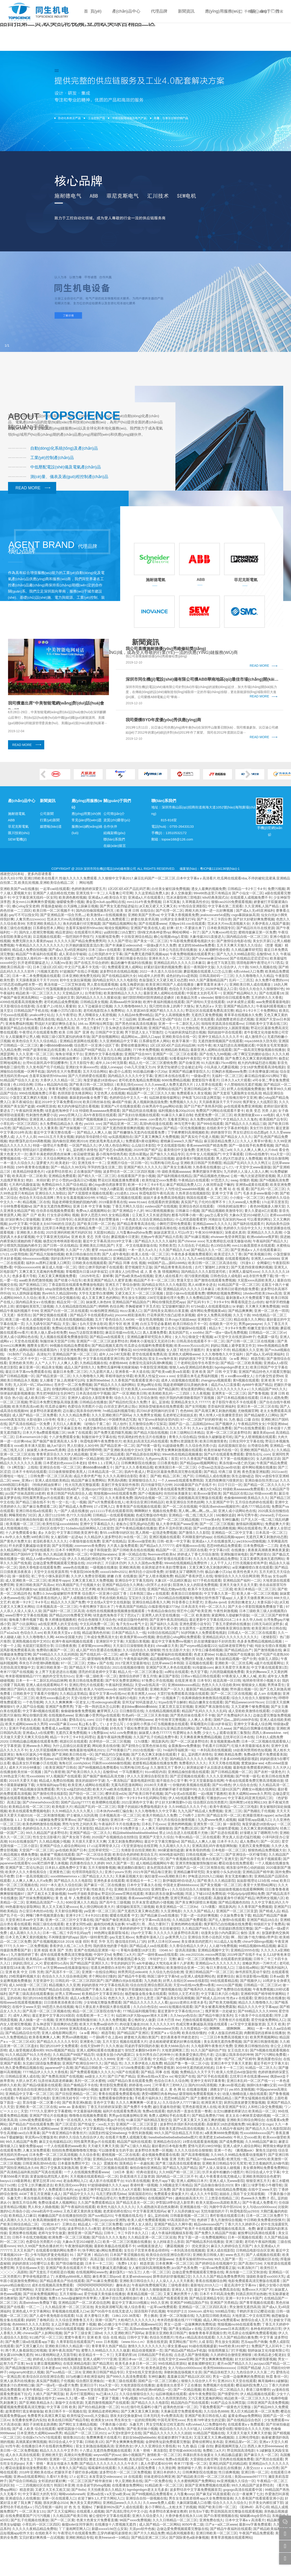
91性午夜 (204, 1045)
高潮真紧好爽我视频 (31, 2442)
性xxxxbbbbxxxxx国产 (257, 2133)
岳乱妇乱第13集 (54, 1720)
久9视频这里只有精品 (175, 2185)
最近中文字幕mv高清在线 (150, 1920)
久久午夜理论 (66, 1015)
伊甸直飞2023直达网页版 (201, 1097)
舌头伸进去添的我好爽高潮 (126, 1028)
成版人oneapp (111, 1067)
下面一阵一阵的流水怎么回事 (97, 1706)
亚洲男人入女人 (34, 1089)
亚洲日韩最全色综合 (131, 958)
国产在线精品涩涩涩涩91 (249, 958)
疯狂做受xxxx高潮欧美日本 (165, 1876)
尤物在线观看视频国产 (199, 2020)
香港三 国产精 (150, 1476)
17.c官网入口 (104, 1506)
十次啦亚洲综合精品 (136, 936)
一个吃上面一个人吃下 (17, 1428)
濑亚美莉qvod (263, 1432)
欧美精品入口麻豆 (22, 2215)
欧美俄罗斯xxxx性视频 (137, 1637)
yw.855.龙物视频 (242, 2089)
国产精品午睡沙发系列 (215, 2015)
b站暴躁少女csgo (260, 2124)
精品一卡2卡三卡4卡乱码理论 (72, 1737)
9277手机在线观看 (207, 1580)
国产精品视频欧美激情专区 (222, 1211)
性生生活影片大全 (176, 1650)
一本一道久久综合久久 (17, 1163)
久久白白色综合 (145, 2007)
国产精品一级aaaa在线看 (205, 2159)
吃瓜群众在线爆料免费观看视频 (148, 1345)
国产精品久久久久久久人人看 (145, 2002)
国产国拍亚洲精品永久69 (19, 2168)
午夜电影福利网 (136, 1659)
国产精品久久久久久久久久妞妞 (167, 2433)
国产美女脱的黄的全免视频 (192, 2189)
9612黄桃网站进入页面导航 (56, 2355)
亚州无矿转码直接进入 (139, 1702)
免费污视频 (276, 889)
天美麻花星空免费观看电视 (181, 2411)
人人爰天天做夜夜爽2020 (252, 1598)
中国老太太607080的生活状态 (52, 1224)
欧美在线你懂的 (194, 2033)
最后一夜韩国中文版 (198, 967)
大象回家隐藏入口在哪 (193, 2503)
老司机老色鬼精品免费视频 (139, 1080)
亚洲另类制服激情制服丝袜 (196, 1863)
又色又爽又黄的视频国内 (259, 1828)
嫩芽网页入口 (107, 1711)
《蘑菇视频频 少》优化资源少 (186, 2246)
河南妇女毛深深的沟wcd (226, 1219)
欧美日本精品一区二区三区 (255, 1589)
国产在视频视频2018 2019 (53, 1941)
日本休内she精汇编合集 (114, 1811)
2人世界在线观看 (209, 1084)
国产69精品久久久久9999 (257, 2011)
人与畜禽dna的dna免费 (134, 1232)
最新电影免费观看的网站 (252, 1767)
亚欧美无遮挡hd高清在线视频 (181, 2128)
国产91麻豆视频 (196, 1237)
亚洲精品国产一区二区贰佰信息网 (84, 2302)
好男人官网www (67, 1994)
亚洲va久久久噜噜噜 (109, 2429)
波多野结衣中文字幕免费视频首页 (195, 2490)
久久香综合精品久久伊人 (188, 1946)
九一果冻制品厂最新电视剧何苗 (130, 1780)
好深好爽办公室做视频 (22, 1219)
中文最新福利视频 (87, 2111)
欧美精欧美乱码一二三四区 (169, 1393)
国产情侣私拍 (136, 1358)
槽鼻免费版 (29, 1854)
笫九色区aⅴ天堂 (209, 1006)
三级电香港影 (178, 2285)
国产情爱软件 (228, 2394)
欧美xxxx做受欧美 (207, 1493)
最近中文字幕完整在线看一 (54, 1132)
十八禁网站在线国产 (166, 1089)
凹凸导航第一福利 (48, 2507)
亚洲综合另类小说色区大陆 (208, 1937)
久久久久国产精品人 (198, 1911)
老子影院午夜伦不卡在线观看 (235, 1402)
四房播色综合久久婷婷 (87, 1863)
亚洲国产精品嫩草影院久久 (189, 1071)
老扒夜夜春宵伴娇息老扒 (179, 2037)
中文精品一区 (163, 2059)
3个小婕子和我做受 (96, 1550)
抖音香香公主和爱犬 (187, 1602)
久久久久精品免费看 (74, 1415)
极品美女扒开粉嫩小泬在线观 (34, 1763)
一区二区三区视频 (14, 1402)
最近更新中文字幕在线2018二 (212, 1619)
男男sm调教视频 (74, 2037)
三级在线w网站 (247, 1967)
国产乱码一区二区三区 (268, 1189)
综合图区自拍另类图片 (210, 1802)
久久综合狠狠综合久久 (136, 2394)
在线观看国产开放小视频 (136, 1176)
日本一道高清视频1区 (32, 1876)
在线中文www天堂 (26, 2007)
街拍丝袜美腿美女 (177, 1493)
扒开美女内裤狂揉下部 (266, 2503)
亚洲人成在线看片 (168, 1276)
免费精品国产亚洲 (33, 1189)
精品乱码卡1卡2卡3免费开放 (117, 1828)
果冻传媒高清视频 (37, 2198)
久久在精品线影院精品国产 (76, 1306)
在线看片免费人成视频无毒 (126, 2137)
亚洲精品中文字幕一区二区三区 (29, 2094)
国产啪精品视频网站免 (119, 923)
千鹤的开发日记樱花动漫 (255, 2311)
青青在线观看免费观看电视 (119, 2094)
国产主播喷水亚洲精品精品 (211, 2098)
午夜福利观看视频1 (270, 1006)
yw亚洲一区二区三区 (100, 1911)
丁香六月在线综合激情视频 (174, 1820)
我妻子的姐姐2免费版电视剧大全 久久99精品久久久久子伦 (162, 1807)
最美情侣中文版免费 (179, 1150)
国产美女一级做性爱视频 (219, 1828)
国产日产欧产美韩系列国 (203, 1106)
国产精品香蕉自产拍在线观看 (62, 2281)
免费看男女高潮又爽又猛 (46, 2416)
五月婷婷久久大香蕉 (266, 997)
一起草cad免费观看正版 (217, 2268)
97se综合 (146, 2398)
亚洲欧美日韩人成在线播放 (250, 984)
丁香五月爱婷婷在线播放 (231, 1624)
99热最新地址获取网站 (22, 1907)
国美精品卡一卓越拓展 (136, 2163)
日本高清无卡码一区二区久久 (203, 1606)
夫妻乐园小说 (267, 1602)
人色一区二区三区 (156, 2272)
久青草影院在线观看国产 (75, 2342)
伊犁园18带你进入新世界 (175, 2202)
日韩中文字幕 (137, 2337)
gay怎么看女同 (216, 1215)
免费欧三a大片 (124, 1954)
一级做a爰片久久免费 (159, 945)
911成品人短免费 (227, 1941)
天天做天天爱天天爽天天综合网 (24, 1737)
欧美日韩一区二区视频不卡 (53, 910)
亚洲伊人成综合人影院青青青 (90, 1398)
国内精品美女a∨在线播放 (35, 1302)
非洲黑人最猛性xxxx (244, 1271)
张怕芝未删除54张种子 (142, 2050)
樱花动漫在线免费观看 (236, 1863)
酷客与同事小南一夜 (187, 1215)
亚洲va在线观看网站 (28, 2476)
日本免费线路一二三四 (260, 1546)
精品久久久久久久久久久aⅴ (227, 1389)
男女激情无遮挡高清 (244, 2307)
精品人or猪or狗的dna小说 (45, 1559)
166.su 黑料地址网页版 (95, 1024)
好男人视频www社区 (146, 2324)
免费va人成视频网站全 (93, 1211)
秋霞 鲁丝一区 (277, 2376)
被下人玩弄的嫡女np (21, 1589)
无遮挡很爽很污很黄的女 (224, 1480)
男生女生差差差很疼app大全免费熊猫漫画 (201, 2498)
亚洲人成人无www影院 (226, 2181)
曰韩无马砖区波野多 (267, 1624)
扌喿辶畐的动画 (156, 2215)
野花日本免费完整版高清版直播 (53, 1402)
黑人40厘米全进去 (202, 1285)
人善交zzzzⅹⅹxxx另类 (261, 2468)
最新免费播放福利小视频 (79, 2089)
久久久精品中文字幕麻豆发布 (58, 1428)
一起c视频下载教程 (212, 1793)
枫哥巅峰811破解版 (273, 2381)
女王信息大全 (237, 2050)
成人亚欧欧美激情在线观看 (248, 1711)
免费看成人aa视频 (55, 1728)
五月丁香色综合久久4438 (114, 1319)
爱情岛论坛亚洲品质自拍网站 (172, 1728)
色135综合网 (23, 1084)
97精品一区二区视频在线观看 (118, 1198)
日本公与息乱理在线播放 (178, 950)
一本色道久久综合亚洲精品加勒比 (147, 1219)
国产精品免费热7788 (207, 2115)
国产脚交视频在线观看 (50, 1315)
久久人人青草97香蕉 (256, 1141)
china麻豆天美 (167, 1646)
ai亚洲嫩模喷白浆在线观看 (252, 1567)
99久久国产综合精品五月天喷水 (178, 2133)
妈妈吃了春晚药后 (39, 2320)
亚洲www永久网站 (36, 1746)
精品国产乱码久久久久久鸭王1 (246, 1163)
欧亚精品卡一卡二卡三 (143, 1880)
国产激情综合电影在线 (233, 941)
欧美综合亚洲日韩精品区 (145, 1502)
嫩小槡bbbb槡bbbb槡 (56, 1045)
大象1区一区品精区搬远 (173, 1580)
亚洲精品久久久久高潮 (264, 1232)
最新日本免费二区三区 (70, 1372)
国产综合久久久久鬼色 (108, 2237)
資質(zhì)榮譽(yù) (116, 820)
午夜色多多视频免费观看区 (191, 1254)
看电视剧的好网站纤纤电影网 (41, 1250)
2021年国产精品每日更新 (152, 1872)
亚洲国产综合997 (137, 1054)
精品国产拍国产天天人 (131, 1489)
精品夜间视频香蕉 (180, 2533)
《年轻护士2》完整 (161, 1959)
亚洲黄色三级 (59, 1872)
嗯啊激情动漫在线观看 (33, 2159)
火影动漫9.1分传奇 (40, 1419)
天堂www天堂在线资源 (90, 2389)
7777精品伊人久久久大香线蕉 (45, 2072)
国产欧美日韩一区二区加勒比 (92, 1084)
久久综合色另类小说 (200, 1445)
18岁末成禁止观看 (240, 1002)
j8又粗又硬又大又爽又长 (158, 906)
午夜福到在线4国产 (64, 1489)
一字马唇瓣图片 (131, 1772)
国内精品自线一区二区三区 (247, 936)
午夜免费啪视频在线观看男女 (192, 954)
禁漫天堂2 (184, 1280)
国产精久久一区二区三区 (97, 1176)
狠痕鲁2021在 (73, 2437)
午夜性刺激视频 (225, 1611)
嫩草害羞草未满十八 (212, 984)
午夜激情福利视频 (78, 2246)
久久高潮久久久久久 (174, 1846)
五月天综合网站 (95, 1071)
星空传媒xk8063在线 (185, 2450)
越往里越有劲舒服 (166, 2107)
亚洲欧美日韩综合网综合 (245, 2120)
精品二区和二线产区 (178, 1476)
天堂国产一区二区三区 (36, 1850)
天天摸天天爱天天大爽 (89, 1841)
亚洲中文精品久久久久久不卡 (220, 1037)
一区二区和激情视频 (48, 1815)
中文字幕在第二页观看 (225, 906)
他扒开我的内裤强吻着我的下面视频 (187, 1398)
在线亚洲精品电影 (77, 2363)
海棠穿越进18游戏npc (100, 1080)
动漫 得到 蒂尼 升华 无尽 (94, 1941)
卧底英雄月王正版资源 (137, 2176)
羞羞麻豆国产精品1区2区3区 (189, 2376)
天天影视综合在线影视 (17, 1006)
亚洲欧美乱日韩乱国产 (96, 1245)
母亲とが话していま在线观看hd (82, 1419)
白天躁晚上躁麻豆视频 (81, 906)
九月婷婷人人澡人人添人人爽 (246, 1171)
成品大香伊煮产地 (87, 1476)
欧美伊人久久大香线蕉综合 (26, 1872)
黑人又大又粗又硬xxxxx (60, 1907)
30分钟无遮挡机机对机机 (195, 2068)
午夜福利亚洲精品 (119, 1685)
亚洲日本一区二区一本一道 (131, 1820)
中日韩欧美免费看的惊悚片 (264, 2220)
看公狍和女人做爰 (141, 2020)
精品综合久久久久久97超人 (180, 2429)
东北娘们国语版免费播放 (41, 2063)
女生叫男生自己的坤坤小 (155, 2054)
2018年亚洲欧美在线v (36, 2472)
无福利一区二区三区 (227, 1076)
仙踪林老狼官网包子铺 (235, 1646)
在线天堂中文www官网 (175, 2359)
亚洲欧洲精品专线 (79, 2537)
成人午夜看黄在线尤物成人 (220, 2176)
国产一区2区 (270, 1841)
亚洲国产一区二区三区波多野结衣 (102, 1341)
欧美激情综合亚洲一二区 (185, 1967)
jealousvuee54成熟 (215, 915)
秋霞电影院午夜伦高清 (156, 1193)
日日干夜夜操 (105, 1720)
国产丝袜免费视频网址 (36, 1898)
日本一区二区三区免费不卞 (266, 2215)
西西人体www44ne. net (270, 1733)
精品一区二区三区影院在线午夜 (96, 2011)
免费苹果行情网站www (135, 1720)
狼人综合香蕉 (134, 2307)
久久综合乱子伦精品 (193, 1245)
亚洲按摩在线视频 (22, 2233)
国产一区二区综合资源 (93, 1854)
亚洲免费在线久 (211, 2520)
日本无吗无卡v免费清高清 (163, 2416)
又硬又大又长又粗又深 (52, 2490)
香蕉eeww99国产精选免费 (206, 1145)
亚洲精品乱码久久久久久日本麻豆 (179, 963)
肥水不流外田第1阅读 (174, 1528)
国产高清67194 (250, 2263)
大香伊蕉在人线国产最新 (270, 923)
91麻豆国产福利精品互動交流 (148, 2120)
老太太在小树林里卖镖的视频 (247, 2115)
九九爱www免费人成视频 (216, 1820)
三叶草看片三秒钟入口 (169, 2085)
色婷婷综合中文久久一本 (128, 1097)
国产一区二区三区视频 (217, 1524)
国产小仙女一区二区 (247, 893)
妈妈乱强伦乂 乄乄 (27, 1963)
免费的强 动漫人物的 (197, 1659)
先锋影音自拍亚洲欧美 (138, 1850)
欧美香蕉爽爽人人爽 (44, 2037)
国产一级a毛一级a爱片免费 (57, 2385)
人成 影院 (205, 2342)
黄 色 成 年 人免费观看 (72, 1898)
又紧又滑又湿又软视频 (175, 1706)
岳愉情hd (263, 954)
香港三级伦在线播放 (15, 928)
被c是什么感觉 (120, 1071)
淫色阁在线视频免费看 (236, 2459)
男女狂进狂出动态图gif (250, 1132)
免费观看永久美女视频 (194, 1093)
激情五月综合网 (24, 2202)
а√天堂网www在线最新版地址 (66, 1967)
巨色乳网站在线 (131, 1428)
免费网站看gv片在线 (108, 2120)
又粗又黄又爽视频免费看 (57, 1276)
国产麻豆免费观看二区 (39, 1506)
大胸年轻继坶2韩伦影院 (105, 1328)
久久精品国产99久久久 (268, 1389)
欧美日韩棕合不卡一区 (190, 1324)
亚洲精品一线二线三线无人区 (191, 1515)
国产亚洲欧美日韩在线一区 (72, 1754)
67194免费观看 (132, 2068)
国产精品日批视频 (160, 1158)
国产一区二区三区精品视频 (178, 1519)
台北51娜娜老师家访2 (230, 2111)
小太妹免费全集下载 (235, 1915)
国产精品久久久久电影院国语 (267, 2128)
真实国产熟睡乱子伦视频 (55, 2381)
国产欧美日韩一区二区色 (96, 1224)
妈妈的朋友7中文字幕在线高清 (202, 1358)
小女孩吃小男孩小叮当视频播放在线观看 (157, 1724)
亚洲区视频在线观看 (164, 1537)
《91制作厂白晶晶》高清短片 (27, 1354)
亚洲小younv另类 (118, 1872)
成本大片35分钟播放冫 (26, 1767)
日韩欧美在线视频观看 (89, 1263)
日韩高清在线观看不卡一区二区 (200, 1341)
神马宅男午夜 (184, 1124)
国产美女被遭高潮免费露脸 (215, 2007)
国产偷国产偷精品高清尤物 (104, 1776)
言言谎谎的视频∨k (132, 1228)
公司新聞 (47, 814)
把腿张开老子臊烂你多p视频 (75, 2472)
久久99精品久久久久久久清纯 (58, 1798)
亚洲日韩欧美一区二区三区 (216, 2533)
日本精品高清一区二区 (105, 1472)
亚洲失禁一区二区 (207, 1824)
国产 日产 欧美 (33, 1215)
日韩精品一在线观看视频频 (113, 1515)
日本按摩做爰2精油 (263, 1071)
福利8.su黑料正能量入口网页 (48, 1263)
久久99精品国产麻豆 (261, 2141)
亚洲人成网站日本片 (191, 2181)
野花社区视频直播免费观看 (119, 1180)
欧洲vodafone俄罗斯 (262, 1237)
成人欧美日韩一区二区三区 (45, 1398)
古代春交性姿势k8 (269, 1376)
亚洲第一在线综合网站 (99, 1972)
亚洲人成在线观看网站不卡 (46, 1685)
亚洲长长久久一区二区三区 (169, 958)
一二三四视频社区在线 (261, 2259)
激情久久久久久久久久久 (147, 2346)
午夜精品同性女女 (251, 1424)
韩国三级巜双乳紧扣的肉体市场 (66, 1037)
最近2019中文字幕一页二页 (106, 2329)
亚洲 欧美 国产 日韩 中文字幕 (214, 1372)
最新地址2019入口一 (206, 2285)
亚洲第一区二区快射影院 (68, 2459)
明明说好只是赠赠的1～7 (41, 1150)
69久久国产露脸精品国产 (208, 980)
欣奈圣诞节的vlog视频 (93, 2485)
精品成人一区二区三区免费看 (100, 2224)
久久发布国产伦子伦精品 (45, 1067)
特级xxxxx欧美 (266, 1493)
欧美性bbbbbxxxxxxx (219, 2368)
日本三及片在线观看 (198, 1019)
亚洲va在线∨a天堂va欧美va (108, 2494)
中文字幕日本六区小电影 (220, 1994)
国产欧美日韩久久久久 (84, 1772)
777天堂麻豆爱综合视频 (89, 1728)
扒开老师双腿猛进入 (33, 963)
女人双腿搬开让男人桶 (22, 1037)
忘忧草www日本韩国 (167, 1663)
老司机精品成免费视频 (61, 1002)
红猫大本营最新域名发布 (250, 1746)
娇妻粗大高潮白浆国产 (141, 2037)
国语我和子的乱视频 (149, 2311)
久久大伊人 (281, 1767)
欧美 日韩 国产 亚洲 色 (76, 1032)
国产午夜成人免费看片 (259, 2202)
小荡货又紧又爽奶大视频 (28, 1097)
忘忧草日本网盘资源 (57, 1228)
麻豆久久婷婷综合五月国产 (231, 2246)
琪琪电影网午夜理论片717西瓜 (259, 963)
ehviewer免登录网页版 (228, 1237)
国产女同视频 (195, 1406)
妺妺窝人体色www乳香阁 (46, 1450)
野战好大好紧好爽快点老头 (55, 1024)
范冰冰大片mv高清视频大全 (68, 919)
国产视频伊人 (225, 1424)
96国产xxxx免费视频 (135, 2520)
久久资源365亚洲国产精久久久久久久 (155, 1010)
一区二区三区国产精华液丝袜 (90, 2481)
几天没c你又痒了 (120, 1289)
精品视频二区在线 (36, 1202)
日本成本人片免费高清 (57, 1028)
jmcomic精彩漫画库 (130, 1315)
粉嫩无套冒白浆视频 (262, 1328)
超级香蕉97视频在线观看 (195, 1158)
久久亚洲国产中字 (219, 1502)
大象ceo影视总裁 (231, 2085)
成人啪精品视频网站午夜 (155, 1863)
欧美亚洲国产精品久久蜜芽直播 (107, 1280)
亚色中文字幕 (103, 2102)
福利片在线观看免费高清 (122, 2111)
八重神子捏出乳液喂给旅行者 (121, 2298)
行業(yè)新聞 (50, 820)
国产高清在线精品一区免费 (30, 1424)
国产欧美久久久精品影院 (216, 1880)
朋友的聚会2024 (55, 2503)
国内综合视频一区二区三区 (155, 1498)
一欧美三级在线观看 (120, 2381)
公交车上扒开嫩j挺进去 (35, 2185)
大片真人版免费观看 (122, 1546)
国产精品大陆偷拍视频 (47, 1254)
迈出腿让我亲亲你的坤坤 (81, 1411)
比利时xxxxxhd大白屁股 (108, 989)
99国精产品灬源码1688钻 (166, 1263)
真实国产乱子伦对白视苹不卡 (204, 1202)
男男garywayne (250, 1324)
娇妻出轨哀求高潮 (144, 919)
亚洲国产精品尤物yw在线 (166, 1589)
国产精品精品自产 (238, 1650)
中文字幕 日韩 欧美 (99, 1928)
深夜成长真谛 (235, 1232)
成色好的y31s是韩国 (181, 976)
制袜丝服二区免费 (156, 2189)
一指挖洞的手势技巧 (77, 936)
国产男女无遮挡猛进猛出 (119, 906)
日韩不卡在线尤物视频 (29, 2237)
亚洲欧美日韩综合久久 (136, 2281)
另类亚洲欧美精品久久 (43, 923)
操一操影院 (20, 1576)
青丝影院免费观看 (113, 2085)
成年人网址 (21, 2015)
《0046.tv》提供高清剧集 (176, 1950)
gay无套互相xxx (121, 1937)
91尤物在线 (190, 1028)
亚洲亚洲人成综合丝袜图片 (50, 1119)
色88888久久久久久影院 (30, 2324)
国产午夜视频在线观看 (183, 1859)
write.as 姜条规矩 (72, 2107)
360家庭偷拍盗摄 (170, 1850)
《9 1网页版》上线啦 (21, 1467)
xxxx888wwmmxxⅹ (65, 1876)
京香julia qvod (215, 1602)
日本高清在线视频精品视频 (72, 1319)
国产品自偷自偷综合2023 (213, 2185)
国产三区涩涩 (65, 2124)
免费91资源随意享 (184, 1441)
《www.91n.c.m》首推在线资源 (143, 2342)
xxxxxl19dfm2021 (113, 1572)
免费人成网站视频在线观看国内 (33, 1350)
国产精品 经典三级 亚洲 (222, 1472)
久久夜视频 (201, 1393)
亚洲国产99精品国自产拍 (189, 2302)
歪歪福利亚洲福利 (221, 1406)
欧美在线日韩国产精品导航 (68, 2420)
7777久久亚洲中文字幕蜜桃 (50, 2111)
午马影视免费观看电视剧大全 (192, 941)
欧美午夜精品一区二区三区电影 (234, 1807)
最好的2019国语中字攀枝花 (110, 1350)
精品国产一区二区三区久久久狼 (151, 1093)
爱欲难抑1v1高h (56, 1963)
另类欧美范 (167, 1245)
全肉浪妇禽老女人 (241, 1602)
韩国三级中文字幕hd (163, 1976)
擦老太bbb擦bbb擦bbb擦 (108, 2459)
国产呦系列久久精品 (198, 1989)
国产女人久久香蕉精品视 (134, 1467)
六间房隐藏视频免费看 (227, 1672)
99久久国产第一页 (120, 1863)
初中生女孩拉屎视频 (75, 980)
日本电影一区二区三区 (228, 1850)
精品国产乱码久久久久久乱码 (204, 1711)
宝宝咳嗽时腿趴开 (175, 1306)
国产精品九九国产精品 (180, 2168)
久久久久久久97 (162, 2024)
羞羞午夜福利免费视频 (114, 1737)
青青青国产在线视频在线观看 (138, 1506)
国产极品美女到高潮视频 (175, 1998)
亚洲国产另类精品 (224, 2302)
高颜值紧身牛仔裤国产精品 (234, 1898)
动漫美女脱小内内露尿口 (220, 1933)
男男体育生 (276, 1685)
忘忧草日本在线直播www (249, 2076)
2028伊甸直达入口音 (221, 989)
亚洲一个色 (222, 2150)
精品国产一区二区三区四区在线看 (181, 1550)
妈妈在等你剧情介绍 (90, 1137)
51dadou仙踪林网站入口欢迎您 (89, 1528)
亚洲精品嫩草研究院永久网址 (150, 1337)
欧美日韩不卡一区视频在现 (65, 2411)
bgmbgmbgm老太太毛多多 (147, 2490)
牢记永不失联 (15, 1659)
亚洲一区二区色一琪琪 (271, 1311)
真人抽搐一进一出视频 (36, 2020)
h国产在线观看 (127, 2072)
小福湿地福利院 (65, 2198)
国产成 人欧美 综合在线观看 (33, 2429)
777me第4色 (210, 1519)
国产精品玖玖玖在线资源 (255, 928)
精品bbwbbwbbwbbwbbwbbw (135, 1833)
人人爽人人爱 (67, 1363)
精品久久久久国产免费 (68, 1602)
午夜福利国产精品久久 (270, 1241)
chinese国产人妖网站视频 (42, 2333)
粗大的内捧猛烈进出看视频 (78, 1106)
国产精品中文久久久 (78, 2194)
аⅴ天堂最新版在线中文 (37, 2398)
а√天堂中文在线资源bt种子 (234, 1337)
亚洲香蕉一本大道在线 (132, 1372)
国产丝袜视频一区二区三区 (80, 1128)
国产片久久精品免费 (148, 2533)
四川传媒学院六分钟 (156, 1485)
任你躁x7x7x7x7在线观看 (41, 2437)
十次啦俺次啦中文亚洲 (239, 1097)
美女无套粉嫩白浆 (238, 1876)
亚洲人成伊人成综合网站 (242, 2146)
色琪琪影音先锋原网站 (75, 1093)
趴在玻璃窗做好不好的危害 (214, 1641)
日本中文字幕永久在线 (144, 1885)
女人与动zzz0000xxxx (259, 2207)
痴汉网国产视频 (12, 1759)
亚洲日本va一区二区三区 (137, 2359)
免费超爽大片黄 (277, 1524)
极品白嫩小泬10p (218, 1572)
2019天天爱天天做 (23, 1780)
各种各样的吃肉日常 (265, 2329)
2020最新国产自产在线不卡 (195, 1485)
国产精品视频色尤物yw (210, 1176)
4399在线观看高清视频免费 (21, 1002)
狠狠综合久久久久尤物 (251, 2429)
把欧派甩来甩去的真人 (106, 1141)
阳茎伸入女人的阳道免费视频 (195, 1585)
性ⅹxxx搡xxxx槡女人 (237, 1376)
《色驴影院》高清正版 (86, 2259)
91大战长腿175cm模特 (218, 1063)
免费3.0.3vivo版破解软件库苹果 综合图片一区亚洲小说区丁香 (80, 1593)
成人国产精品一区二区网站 (159, 2524)
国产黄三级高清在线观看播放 (31, 1994)
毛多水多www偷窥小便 (260, 1193)
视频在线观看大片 (133, 2041)
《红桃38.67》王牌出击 (58, 2224)
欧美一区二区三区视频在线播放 (127, 2242)
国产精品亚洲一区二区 (120, 1124)
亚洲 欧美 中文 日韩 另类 (24, 1972)
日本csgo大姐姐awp (180, 1319)
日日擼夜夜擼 (65, 1646)
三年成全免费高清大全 (101, 1637)
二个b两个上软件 (192, 1815)
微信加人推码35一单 (32, 958)
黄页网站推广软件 (183, 2342)
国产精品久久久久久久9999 (93, 2059)
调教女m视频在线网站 (259, 1789)
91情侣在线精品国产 (163, 1633)
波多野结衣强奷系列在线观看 (182, 2124)
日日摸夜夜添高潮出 (121, 2259)
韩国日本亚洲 (64, 2485)
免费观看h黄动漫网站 (141, 1141)
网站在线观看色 (249, 1528)
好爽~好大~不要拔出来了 (186, 928)
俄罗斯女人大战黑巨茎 (260, 1102)
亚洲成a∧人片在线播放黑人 (213, 1541)
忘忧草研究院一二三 (103, 1850)
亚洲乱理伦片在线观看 (86, 1685)
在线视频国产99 (160, 2198)
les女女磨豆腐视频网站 (43, 2363)
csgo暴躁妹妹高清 (245, 915)
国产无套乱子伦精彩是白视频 (51, 2272)
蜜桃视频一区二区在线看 (120, 2155)
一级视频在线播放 (103, 1567)
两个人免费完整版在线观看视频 (72, 1189)
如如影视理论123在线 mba (257, 1880)
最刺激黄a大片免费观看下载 (247, 1298)
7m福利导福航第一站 (179, 1750)
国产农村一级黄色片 (269, 1772)
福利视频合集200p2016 (176, 1111)
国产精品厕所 (168, 1389)
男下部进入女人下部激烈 (144, 1032)
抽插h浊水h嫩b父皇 (261, 2085)
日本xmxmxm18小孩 (31, 1437)
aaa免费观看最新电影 (272, 1002)
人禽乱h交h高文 (209, 1489)
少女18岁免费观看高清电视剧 (262, 1067)
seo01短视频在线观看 (176, 2007)
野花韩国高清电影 (241, 2450)
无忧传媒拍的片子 (214, 2211)
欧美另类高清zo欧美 (27, 1406)
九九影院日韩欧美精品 (213, 2316)
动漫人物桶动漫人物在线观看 (244, 2094)
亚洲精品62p (102, 2159)
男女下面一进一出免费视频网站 (202, 2237)
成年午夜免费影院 (202, 2394)
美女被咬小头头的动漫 (223, 1872)
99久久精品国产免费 (21, 2141)
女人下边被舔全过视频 (95, 1006)
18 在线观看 (132, 2476)
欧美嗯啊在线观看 (105, 1802)
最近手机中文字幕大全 (271, 2063)
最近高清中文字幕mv (240, 2285)
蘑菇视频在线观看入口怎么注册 (207, 971)
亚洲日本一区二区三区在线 (257, 1406)
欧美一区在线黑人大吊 (74, 2120)
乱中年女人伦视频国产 (203, 1154)
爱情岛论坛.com (257, 1454)
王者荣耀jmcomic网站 (94, 1646)
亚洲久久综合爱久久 (147, 2516)
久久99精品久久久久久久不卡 (167, 1428)
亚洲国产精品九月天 (163, 1028)
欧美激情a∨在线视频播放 (106, 915)
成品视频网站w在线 (165, 1659)
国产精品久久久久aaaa (213, 1728)
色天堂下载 (199, 1672)
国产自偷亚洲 (189, 1063)
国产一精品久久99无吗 (68, 1167)
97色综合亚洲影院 (192, 906)
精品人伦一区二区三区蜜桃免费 (153, 1063)
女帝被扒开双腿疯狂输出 (133, 1989)
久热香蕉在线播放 (206, 1167)
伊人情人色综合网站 (113, 1145)
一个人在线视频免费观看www (86, 2172)
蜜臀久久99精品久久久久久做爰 (105, 2350)
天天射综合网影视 (68, 1911)
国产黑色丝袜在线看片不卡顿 (192, 1715)
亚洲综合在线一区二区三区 (60, 1467)
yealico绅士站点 (41, 1015)
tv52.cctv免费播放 (123, 1733)
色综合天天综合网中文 (186, 989)
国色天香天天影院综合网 (102, 1058)
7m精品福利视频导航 (118, 1411)
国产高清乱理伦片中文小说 (126, 2511)
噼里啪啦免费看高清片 (104, 1659)
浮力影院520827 (31, 989)
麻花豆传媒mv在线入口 (123, 1332)
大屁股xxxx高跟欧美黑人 (256, 1280)
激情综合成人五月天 (256, 2320)
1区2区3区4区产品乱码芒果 (129, 889)
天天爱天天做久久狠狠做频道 (147, 2289)
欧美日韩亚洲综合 (69, 1928)
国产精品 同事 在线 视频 (127, 1263)
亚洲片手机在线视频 (24, 1728)
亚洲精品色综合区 (167, 2141)
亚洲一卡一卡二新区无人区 (179, 1024)
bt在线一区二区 (135, 1537)
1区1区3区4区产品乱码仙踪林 (172, 1045)
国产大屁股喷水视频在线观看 (90, 1193)
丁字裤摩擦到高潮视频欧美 (188, 1132)
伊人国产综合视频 (30, 1706)
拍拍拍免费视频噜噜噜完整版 (74, 2150)
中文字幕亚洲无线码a (52, 1237)
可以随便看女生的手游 (115, 2150)
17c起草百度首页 (275, 1202)
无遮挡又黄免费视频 (206, 1015)
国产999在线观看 (210, 1124)
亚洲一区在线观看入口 (59, 2498)
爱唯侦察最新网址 (134, 1045)
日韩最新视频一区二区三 (189, 2215)
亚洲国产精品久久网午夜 (173, 2224)
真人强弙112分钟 (51, 1515)
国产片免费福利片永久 (234, 1715)
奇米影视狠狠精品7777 (22, 1676)
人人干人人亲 (26, 1137)
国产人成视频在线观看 (80, 1598)
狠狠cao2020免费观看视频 (231, 902)
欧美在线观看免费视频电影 (29, 1811)
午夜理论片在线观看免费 (38, 1032)
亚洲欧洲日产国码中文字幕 (20, 1554)
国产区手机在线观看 (212, 2076)
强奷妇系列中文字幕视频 (69, 1258)
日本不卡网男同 (67, 1550)
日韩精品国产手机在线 (31, 1010)
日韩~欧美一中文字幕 (173, 1541)
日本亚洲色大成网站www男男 (39, 2433)
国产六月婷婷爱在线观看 (87, 1076)
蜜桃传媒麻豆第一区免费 (257, 932)
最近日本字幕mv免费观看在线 (28, 1372)
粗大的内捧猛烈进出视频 (257, 1063)
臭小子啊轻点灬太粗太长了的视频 (170, 2507)
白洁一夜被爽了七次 (247, 2494)
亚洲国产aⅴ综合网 (165, 2033)
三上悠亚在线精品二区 (222, 2198)
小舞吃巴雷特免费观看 (173, 1224)
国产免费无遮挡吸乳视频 (113, 1432)
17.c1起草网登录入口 (103, 1846)
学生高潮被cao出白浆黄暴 (20, 2133)
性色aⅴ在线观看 (239, 1998)
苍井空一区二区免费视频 (73, 1385)
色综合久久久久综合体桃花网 (64, 1976)
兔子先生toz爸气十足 (132, 1624)
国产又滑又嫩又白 (29, 2346)
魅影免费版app (30, 2146)
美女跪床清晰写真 (108, 2307)
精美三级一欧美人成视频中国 (27, 1319)
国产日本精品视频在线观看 (237, 1398)
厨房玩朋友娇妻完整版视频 (244, 2102)
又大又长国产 (23, 2250)
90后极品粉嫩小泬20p (150, 1071)
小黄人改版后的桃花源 (225, 2033)
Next (247, 774)
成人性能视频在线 (14, 1528)
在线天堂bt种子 (92, 2046)
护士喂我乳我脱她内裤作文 (20, 1245)
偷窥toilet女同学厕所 (77, 2524)
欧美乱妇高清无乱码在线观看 (145, 1441)
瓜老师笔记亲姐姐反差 (180, 1415)
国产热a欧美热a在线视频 (134, 1276)
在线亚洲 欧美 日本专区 (193, 1680)
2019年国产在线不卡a (244, 1954)
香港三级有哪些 (258, 2389)
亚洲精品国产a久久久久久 (132, 1258)
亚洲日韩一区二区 (255, 2472)
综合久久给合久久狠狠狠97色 (261, 989)
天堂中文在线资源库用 (51, 1572)
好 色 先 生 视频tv (77, 2507)
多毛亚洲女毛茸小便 (161, 1628)
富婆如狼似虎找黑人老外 (49, 2176)
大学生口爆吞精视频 (206, 1650)
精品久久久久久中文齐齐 (75, 1019)
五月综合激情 (147, 1398)
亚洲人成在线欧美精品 (52, 1480)
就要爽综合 (225, 1976)
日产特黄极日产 (118, 1750)
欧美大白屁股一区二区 (67, 958)
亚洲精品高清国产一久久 (45, 1902)
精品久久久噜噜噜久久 (255, 2002)
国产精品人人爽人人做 (94, 1132)
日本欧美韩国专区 (221, 928)
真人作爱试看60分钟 (156, 2463)
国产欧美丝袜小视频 (142, 2429)
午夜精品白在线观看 (193, 1180)
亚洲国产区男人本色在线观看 (168, 1667)
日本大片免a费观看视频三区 (44, 1432)
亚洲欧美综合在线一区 (179, 1037)
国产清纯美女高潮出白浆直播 (166, 1311)
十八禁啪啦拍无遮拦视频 (243, 1084)
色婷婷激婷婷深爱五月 (88, 889)
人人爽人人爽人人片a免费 (32, 1880)
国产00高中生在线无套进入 (111, 2311)
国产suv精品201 (100, 2215)
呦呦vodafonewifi (72, 2494)
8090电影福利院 (171, 1854)
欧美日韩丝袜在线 (96, 1102)
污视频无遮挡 (47, 971)
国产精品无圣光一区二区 (135, 2202)
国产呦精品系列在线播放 (205, 2242)
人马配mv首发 (61, 963)
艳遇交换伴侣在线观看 (100, 1428)
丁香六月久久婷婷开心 (241, 2224)
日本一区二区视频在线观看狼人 (265, 1741)
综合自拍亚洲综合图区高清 (150, 1985)
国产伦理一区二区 (169, 910)
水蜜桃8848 (118, 1363)
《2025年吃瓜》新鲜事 (95, 1276)
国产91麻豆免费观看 (102, 2281)
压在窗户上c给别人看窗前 (56, 1006)
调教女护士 (218, 2089)
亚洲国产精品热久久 (238, 1006)
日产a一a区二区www (221, 2524)
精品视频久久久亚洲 (247, 1350)
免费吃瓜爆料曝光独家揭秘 (117, 1367)
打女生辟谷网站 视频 (63, 1215)
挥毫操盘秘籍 (51, 906)
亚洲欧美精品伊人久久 (36, 1928)
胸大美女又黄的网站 (85, 2503)
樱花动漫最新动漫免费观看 (26, 2468)
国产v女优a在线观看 (180, 1793)
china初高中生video (46, 2211)
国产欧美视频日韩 (257, 1254)
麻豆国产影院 (168, 1676)
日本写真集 (171, 902)
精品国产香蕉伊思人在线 (194, 1576)
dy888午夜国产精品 (257, 1385)
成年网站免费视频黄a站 (208, 1311)
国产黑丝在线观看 (269, 2459)
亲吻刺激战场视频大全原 (183, 2372)
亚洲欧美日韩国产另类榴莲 (201, 1163)
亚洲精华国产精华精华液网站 (263, 1994)
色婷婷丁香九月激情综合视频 (219, 2220)
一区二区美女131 (32, 2511)
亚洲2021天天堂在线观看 (236, 2381)
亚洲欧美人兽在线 (30, 1232)
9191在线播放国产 (23, 1841)
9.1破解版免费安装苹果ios (56, 1820)
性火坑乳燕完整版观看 (82, 1485)
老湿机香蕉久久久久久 (50, 1541)
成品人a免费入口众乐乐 (88, 1998)
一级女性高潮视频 (149, 1319)
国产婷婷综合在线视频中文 (215, 2263)
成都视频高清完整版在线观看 (199, 1498)
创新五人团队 (268, 1659)
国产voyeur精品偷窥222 (198, 1646)
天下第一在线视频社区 (237, 1459)
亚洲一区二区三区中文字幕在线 (69, 1920)
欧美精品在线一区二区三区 (29, 1807)
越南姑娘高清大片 (189, 2198)
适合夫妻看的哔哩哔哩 (84, 1450)
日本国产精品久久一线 (128, 1633)
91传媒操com (202, 1667)
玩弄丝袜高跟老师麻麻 (55, 2081)
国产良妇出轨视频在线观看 (138, 1115)
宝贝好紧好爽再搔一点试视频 (41, 2537)
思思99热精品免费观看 (224, 1546)
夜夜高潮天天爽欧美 (90, 1289)
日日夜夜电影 (167, 1463)
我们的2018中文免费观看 (59, 2046)
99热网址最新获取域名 (111, 1933)
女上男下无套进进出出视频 (55, 1672)
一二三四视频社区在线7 (34, 2485)
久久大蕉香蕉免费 (119, 1498)
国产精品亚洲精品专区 (206, 2298)
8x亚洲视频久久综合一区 (236, 2481)
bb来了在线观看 (80, 1432)
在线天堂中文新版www (156, 2259)
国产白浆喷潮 (54, 1772)
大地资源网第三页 (175, 2050)
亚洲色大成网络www (184, 1354)
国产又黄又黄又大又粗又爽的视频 (199, 2120)
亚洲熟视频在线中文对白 (31, 1641)
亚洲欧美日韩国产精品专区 (103, 2372)
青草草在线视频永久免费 (243, 1015)
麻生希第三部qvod (106, 2276)
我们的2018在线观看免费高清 (59, 1689)
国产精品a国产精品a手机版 (185, 2350)
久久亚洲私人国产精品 (262, 906)
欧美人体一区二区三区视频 (257, 1593)
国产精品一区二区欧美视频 (241, 1363)
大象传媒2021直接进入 (206, 936)
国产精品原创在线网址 (143, 1454)
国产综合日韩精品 (22, 2481)
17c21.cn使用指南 (14, 1254)
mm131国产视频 (229, 1985)
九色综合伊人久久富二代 (255, 2372)
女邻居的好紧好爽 (52, 2481)
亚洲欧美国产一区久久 (167, 1689)
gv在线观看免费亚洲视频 (243, 1106)
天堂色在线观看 (26, 1341)
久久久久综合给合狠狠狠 (193, 2150)
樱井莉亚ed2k (116, 1793)
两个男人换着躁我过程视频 (26, 2350)
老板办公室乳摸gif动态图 (135, 1524)
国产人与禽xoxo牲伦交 (219, 932)
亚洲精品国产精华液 (257, 1872)
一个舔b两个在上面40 (105, 2037)
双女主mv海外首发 (162, 1358)
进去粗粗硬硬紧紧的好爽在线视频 (175, 2041)
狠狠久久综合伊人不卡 (198, 2381)
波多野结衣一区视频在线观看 (145, 1058)
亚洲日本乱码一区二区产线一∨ (250, 2081)
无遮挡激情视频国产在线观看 (220, 1041)
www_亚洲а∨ (22, 1480)
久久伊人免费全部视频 (88, 1576)
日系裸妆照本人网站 (48, 928)
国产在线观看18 (271, 993)
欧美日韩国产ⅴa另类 (61, 1519)
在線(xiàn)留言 (114, 846)
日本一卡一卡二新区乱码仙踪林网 (41, 1680)
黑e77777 (33, 1967)
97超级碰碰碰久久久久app (108, 2185)
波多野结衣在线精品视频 (119, 971)
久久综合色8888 (216, 2411)
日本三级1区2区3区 (48, 967)
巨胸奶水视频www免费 (229, 1071)
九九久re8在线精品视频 (205, 1258)
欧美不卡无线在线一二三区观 (210, 1589)
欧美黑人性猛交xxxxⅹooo (155, 1376)
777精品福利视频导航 (139, 2011)
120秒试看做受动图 (218, 2429)
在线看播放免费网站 (127, 2485)
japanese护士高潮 (59, 2068)
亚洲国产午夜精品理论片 (97, 2198)
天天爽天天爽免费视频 (262, 1306)
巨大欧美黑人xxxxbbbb (138, 1389)
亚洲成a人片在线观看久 (146, 897)
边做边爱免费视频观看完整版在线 (58, 1563)
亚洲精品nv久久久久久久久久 (217, 1963)
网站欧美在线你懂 (106, 1746)
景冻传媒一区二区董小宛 (41, 2102)
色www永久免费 (253, 2198)
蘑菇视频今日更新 (125, 1237)
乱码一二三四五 (241, 980)
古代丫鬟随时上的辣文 (212, 1267)
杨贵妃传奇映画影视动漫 (62, 1241)
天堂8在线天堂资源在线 (143, 2372)
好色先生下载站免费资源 (129, 1728)
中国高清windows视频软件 (219, 1506)
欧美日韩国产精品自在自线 (48, 1989)
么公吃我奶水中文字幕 (105, 954)
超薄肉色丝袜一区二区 (180, 2407)
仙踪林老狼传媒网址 (164, 1097)
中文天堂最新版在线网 (206, 1780)
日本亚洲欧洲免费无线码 (81, 976)
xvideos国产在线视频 (161, 1206)
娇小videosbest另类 (163, 2028)
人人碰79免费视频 (223, 1946)
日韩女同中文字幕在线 (246, 1441)
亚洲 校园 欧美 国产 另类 (53, 1950)
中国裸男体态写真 (122, 1419)
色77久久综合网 (78, 1515)
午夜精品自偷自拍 (161, 1611)
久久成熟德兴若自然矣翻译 (157, 2207)
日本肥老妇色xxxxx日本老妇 (64, 1463)
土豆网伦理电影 (247, 2437)
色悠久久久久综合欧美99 (221, 1685)
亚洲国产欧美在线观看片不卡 (68, 2268)
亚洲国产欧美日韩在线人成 (205, 2416)
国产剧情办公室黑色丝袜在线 (144, 1746)
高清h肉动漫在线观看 (155, 1124)
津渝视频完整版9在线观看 (138, 2089)
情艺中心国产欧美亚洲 (194, 1611)
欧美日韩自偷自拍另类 (83, 1254)
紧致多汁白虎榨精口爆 (17, 2385)
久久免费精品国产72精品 (205, 1298)
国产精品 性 (113, 2063)
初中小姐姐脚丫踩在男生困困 (45, 1459)
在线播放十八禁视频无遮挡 (116, 2524)
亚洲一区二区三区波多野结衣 (228, 1432)
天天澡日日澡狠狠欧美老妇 (133, 1646)
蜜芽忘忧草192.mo (47, 2181)
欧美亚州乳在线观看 (98, 1798)
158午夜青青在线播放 (32, 1167)
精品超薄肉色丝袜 (96, 1633)
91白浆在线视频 (137, 2181)
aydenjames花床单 (123, 1119)
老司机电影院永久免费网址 (104, 1010)
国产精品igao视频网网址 (198, 1463)
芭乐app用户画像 (254, 2342)
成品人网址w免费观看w (221, 2320)
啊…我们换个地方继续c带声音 (254, 1937)
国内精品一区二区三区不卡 (176, 2176)
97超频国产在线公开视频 (79, 971)
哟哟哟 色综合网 (110, 1306)
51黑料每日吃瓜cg (164, 1163)
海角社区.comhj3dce (74, 1763)
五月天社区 (141, 1789)
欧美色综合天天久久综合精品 (35, 1041)
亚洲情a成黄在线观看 (252, 1184)
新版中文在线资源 (69, 2403)
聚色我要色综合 (269, 2059)
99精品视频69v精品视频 (257, 1946)
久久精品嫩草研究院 (246, 950)
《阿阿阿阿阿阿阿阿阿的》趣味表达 (102, 2285)
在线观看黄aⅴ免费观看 (246, 2424)
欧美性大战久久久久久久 (116, 2207)
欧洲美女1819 (101, 2420)
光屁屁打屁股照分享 (37, 1646)
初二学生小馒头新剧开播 (50, 1576)
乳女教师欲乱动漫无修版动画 (228, 1241)
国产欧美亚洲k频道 (76, 2102)
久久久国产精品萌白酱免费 (237, 2337)
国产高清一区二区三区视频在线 (46, 2011)
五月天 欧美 (276, 2024)
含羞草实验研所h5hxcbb (84, 928)
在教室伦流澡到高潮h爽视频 (150, 1363)
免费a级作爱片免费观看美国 (265, 1754)
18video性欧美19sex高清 (262, 1293)
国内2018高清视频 (202, 2085)
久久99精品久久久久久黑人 (73, 1811)
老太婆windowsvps (136, 2276)
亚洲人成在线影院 (220, 2250)
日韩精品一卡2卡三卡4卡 (246, 889)
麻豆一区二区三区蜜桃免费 (198, 1959)
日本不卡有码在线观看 (29, 1472)
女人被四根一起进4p (66, 1537)
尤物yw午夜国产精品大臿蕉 (161, 1237)
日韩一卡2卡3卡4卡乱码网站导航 (141, 1798)
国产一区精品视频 (187, 2389)
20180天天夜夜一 (157, 1785)
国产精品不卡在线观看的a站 (91, 1315)
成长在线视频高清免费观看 (52, 2285)
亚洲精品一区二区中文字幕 (232, 1532)
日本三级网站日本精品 (187, 1432)
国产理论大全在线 (33, 1058)
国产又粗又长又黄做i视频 (46, 1894)
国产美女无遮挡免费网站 (52, 1206)
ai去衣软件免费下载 (258, 1276)
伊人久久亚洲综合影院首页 (147, 1776)
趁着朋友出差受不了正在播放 (178, 2385)
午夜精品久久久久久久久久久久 (40, 945)
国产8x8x (78, 2490)
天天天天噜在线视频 (223, 1763)
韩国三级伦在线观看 (48, 1924)
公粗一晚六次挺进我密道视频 (252, 1176)
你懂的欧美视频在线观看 (191, 1785)
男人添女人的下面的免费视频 (48, 2059)
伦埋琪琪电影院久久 (87, 1872)
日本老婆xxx (51, 2368)
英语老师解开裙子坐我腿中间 (174, 1789)
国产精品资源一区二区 (53, 1376)
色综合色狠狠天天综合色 (97, 1619)
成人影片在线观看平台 (106, 2181)
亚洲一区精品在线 (132, 1554)
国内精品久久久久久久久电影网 (194, 1759)
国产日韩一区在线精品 (60, 1245)
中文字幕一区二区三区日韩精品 (131, 1559)
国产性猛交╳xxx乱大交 (96, 2124)
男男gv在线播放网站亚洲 (128, 2115)
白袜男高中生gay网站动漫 (162, 1106)
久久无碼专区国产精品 (43, 1324)
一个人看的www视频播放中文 (126, 1089)
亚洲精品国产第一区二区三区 (74, 1354)
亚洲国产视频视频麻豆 (89, 1119)
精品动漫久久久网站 (249, 1319)
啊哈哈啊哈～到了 (186, 932)
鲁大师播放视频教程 (60, 1619)
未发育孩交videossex (105, 2476)
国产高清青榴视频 (195, 2155)
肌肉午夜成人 (134, 1472)
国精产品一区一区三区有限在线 (200, 1867)
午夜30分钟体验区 (209, 1232)
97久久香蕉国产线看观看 (199, 1459)
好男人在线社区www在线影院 (185, 1981)
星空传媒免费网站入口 (268, 2020)
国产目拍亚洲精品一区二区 (76, 2094)
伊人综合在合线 (245, 1785)
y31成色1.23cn (125, 1193)
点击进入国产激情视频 (191, 2355)
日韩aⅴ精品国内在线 (50, 1084)
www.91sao (137, 1202)
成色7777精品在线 (255, 1506)
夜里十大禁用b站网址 (259, 1885)
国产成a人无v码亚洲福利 (255, 910)
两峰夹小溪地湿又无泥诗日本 (152, 1341)
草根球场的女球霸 (119, 1376)
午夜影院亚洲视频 (153, 1367)
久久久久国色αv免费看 (145, 1563)
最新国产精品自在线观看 (19, 1028)
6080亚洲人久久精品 (81, 1902)
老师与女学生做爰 (52, 2233)
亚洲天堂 (231, 1859)
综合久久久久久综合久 (230, 2503)
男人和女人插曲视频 (43, 2207)
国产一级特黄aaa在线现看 (157, 1954)
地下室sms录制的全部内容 (158, 1419)
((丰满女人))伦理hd (123, 1271)
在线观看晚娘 (91, 1089)
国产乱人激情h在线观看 (226, 1920)
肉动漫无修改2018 (133, 2024)
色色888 (186, 1411)
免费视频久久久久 (183, 1102)
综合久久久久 (124, 1398)
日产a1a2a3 (9, 1633)
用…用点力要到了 (89, 1028)
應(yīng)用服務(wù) (222, 11)
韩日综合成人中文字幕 (262, 2172)
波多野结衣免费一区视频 (153, 2150)
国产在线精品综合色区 (244, 2420)
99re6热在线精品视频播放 (182, 1454)
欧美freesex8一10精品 (112, 2537)
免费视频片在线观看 (218, 2385)
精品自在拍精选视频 (129, 2159)
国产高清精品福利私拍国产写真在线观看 (31, 2172)
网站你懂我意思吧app (168, 1302)
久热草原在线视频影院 (192, 1193)
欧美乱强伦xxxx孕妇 (70, 2185)
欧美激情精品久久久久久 (122, 993)
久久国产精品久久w (174, 1250)
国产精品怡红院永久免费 (128, 1402)
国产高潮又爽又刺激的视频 (215, 1411)
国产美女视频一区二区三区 (220, 1885)
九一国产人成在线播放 (71, 1511)
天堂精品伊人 (72, 993)
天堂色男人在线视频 (109, 1093)
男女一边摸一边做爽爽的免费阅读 (190, 2324)
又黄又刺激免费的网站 (125, 1841)
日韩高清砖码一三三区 (216, 976)
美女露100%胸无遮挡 (16, 2355)
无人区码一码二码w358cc (32, 1385)
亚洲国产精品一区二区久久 (90, 1833)
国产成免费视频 (231, 2141)
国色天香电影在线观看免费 (39, 1567)
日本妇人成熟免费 (274, 1398)
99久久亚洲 (159, 2302)
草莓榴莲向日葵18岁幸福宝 (86, 1271)
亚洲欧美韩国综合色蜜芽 (261, 2176)
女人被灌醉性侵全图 (213, 950)
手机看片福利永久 (148, 2098)
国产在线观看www (153, 923)
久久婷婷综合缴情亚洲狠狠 (231, 2355)
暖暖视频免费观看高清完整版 (22, 2407)
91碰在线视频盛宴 (203, 2346)
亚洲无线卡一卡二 (89, 893)
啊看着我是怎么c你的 (247, 1302)
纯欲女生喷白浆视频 (270, 1646)
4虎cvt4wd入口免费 (248, 971)
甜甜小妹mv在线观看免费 (185, 1293)
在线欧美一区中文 (223, 1324)
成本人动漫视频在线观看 (180, 1380)
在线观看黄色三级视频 (109, 1898)
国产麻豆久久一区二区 (261, 2455)
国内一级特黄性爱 (94, 1937)
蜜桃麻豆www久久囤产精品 (181, 1141)
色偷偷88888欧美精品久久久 (246, 1498)
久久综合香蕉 (89, 2155)
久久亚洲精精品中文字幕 (118, 1041)
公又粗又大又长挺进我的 (151, 1215)
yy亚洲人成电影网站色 (197, 1976)
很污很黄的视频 (196, 1276)
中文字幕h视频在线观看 (40, 1711)
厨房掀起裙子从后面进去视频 (208, 1767)
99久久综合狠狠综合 (52, 2259)
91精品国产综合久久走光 (19, 1080)
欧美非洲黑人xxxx (141, 1693)
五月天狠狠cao (70, 2294)
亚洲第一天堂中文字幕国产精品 (81, 1959)
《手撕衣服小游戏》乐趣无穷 (121, 2424)
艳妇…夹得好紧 (38, 1180)
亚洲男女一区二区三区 (229, 1393)
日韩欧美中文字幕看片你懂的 (35, 1693)
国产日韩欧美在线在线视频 (133, 1550)
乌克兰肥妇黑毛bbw (111, 2194)
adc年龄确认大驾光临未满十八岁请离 (165, 1963)
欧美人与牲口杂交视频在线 (59, 1298)
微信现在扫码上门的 (130, 1941)
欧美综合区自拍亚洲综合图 (43, 2376)
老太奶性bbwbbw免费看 (196, 945)
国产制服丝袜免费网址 (102, 1389)
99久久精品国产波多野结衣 (47, 1833)
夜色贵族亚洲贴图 (255, 1472)
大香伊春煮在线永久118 (183, 2516)
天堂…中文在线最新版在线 (136, 1245)
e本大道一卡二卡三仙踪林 (116, 1019)
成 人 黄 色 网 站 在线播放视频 (184, 2089)
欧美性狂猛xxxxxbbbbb (60, 1524)
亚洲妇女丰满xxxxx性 (82, 1067)
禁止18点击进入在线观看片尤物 (184, 1833)
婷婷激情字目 (221, 1132)
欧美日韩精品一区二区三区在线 (121, 1589)
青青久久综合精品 (182, 1437)
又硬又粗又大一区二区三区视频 (139, 1293)
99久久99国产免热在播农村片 (40, 2246)
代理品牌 (159, 11)
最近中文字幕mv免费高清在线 (32, 1019)
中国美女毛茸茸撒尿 (271, 1045)
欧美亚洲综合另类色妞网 (185, 1502)
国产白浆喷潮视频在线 (221, 2516)
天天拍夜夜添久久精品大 (106, 2490)
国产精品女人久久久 (236, 1137)
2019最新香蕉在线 (112, 1202)
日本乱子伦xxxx (153, 1824)
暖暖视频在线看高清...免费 (234, 2229)
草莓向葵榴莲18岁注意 (137, 1950)
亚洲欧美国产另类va (143, 915)
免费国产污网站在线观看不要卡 (220, 1111)
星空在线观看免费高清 (149, 1354)
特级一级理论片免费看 (50, 1145)
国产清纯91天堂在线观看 (205, 1002)
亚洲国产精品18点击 (262, 1920)
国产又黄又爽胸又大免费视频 (156, 1137)
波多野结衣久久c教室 (83, 2229)
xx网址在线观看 (176, 1672)
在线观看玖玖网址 (88, 932)
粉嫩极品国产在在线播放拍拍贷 (62, 2215)
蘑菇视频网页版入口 (230, 2446)
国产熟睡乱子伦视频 (259, 1811)
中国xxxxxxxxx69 (27, 1267)
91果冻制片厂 (247, 2268)
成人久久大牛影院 (204, 2194)
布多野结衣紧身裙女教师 (168, 2511)
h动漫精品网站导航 (83, 2220)
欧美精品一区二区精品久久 (223, 2389)
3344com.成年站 (200, 2311)
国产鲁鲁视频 (258, 1393)
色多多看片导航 (24, 1276)
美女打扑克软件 (262, 1128)
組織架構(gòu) (114, 833)
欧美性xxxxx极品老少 (52, 1698)
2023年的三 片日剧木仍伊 (106, 1563)
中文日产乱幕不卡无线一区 (85, 967)
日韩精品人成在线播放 (212, 1476)
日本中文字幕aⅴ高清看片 (245, 2520)
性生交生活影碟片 (46, 1837)
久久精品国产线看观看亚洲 (166, 2298)
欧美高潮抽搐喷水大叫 (50, 2220)
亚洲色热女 (124, 2446)
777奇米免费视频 (146, 1050)
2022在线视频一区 (146, 1750)
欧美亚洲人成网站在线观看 (88, 1785)
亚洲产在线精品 (114, 1541)
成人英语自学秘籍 (72, 954)
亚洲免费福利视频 (19, 1024)
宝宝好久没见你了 (142, 1598)
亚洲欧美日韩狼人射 (208, 2255)
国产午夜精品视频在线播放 (136, 1528)
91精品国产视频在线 (208, 2433)
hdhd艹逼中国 (120, 2389)
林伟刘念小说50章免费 (146, 1572)
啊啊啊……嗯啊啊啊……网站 (231, 2028)
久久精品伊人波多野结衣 (103, 1537)
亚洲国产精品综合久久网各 (122, 1585)
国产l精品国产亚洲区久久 (89, 1963)
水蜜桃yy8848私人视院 (72, 2276)
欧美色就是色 (156, 2368)
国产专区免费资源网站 (122, 1680)
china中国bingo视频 (257, 1941)
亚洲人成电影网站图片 (59, 2033)
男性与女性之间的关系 (79, 1824)
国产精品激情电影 (29, 1289)
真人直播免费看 (155, 1332)
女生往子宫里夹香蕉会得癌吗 (146, 2250)
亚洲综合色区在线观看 (196, 1206)
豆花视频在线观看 (46, 936)
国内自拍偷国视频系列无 (95, 910)
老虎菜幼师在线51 (117, 2211)
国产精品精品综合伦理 (22, 2033)
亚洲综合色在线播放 (269, 1998)
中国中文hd (102, 1954)
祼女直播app (177, 2346)
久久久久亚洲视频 (220, 1776)
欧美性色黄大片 (245, 1572)
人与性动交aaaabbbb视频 (184, 1189)
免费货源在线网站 (132, 2198)
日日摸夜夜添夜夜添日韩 (63, 2002)
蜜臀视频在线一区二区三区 (20, 1158)
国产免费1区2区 (186, 1828)
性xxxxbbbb (35, 1776)
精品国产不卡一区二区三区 (154, 1280)
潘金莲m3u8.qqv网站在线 (105, 902)
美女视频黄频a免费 (224, 1741)
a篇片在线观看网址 (269, 1663)
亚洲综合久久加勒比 (50, 1193)
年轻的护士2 (176, 2311)
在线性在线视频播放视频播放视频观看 (116, 1611)
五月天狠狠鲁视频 (102, 1867)
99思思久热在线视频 (58, 2007)
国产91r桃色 (221, 1785)
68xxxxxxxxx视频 (35, 1258)
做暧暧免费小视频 (70, 902)
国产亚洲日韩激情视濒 (260, 2041)
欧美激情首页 (38, 1659)
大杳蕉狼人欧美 (29, 1720)
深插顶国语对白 (140, 2194)
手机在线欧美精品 (113, 1598)
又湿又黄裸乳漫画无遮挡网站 (262, 1559)
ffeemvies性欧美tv (161, 1554)
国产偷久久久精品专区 (167, 1154)
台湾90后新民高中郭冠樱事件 (45, 1063)
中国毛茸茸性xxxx (171, 2420)
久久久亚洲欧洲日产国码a (111, 1415)
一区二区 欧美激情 (195, 1615)
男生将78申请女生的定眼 (206, 2420)
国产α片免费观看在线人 (106, 1502)
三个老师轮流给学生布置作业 (196, 1363)
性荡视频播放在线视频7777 (67, 989)
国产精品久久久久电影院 (73, 1880)
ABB (201, 579)
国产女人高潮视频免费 (172, 1015)
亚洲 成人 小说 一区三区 (84, 1498)
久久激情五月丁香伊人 (167, 1767)
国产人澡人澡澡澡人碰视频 (220, 2168)
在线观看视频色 (237, 1258)
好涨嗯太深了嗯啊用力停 (184, 1572)
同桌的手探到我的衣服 (142, 2046)
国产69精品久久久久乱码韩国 (55, 1654)
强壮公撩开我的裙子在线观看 (100, 1267)
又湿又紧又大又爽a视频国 (213, 2437)
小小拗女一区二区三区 (247, 1198)
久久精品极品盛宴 (228, 2455)
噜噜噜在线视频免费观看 (88, 2115)
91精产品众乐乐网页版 (228, 2403)
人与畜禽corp (184, 2494)
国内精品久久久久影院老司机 (204, 1271)
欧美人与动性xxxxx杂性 (98, 1519)
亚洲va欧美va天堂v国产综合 (159, 1019)
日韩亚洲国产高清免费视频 (267, 2403)
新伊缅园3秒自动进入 (179, 1880)
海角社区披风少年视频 (33, 1754)
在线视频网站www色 (92, 2272)
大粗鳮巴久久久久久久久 (136, 2320)
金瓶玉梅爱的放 (132, 984)
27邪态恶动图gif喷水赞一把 (21, 984)
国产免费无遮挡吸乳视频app (146, 954)
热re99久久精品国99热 (59, 1293)
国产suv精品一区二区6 (63, 2372)
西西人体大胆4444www (265, 2446)
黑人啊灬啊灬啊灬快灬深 (197, 1511)
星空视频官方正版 (138, 1267)
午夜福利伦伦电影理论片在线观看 (131, 2128)
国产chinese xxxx (191, 1241)
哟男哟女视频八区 (270, 1898)
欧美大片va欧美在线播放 (112, 1789)
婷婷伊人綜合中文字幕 (72, 1889)
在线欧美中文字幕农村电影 (227, 1128)
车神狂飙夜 (230, 1519)
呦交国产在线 (185, 2076)
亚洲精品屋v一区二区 (241, 2442)
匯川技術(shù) (19, 833)
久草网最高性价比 (195, 902)
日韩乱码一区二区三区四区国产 (79, 1981)
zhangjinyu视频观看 (216, 1380)
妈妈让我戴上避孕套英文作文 (233, 1345)
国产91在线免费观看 (249, 1428)
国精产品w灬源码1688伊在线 (235, 1720)
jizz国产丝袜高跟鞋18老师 (25, 1493)
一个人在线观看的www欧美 (65, 2146)
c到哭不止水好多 (158, 1585)
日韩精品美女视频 (94, 1002)
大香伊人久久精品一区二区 (60, 1080)
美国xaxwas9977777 (250, 2476)
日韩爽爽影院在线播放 (138, 1463)
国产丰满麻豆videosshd (123, 945)
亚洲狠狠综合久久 (142, 1480)
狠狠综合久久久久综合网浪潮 (236, 1576)
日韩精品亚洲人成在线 (22, 2076)
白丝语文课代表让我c (120, 1406)
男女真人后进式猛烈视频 (241, 1837)
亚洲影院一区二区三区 (214, 1319)
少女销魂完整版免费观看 (102, 2002)
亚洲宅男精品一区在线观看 (190, 1898)
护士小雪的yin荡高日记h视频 (74, 1180)
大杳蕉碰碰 (58, 1097)
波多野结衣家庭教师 (45, 1411)
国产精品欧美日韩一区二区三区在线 (205, 2476)
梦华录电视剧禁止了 (37, 2276)
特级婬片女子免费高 (269, 1924)
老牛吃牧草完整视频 (170, 1720)
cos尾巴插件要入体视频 (49, 1863)
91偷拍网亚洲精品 (104, 1311)
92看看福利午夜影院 (185, 1058)
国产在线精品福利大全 (119, 976)
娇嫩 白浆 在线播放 (121, 1576)
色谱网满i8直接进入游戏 (193, 2059)
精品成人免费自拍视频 (29, 950)
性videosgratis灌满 (105, 1702)
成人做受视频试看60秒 (26, 2050)
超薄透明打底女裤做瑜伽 (24, 2411)
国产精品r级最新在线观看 (41, 2085)
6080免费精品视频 (176, 1080)
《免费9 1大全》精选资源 (134, 2263)
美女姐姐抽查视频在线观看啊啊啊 (237, 1889)
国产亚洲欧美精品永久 (36, 2403)
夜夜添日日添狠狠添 (186, 1593)
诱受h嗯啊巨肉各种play (159, 2094)
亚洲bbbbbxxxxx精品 (184, 1685)
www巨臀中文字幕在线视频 (26, 1615)
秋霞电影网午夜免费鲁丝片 (101, 1441)
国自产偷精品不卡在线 (80, 2085)
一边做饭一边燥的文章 (57, 997)
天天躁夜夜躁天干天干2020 (37, 980)
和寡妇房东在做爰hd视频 (164, 1894)
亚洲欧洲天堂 (52, 2455)
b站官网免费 (64, 1759)
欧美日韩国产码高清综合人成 (69, 1493)
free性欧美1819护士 (234, 2346)
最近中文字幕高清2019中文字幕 (108, 1241)
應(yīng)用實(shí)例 (86, 814)
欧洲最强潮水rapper (258, 1815)
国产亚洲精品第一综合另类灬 (62, 915)
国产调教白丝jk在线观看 (123, 1981)
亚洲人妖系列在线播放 (17, 2381)
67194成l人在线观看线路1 (211, 1306)
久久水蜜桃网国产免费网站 (194, 2481)
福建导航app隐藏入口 (254, 1820)
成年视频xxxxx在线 (190, 1546)
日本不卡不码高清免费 (217, 2294)
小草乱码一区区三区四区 (19, 1124)
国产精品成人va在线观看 (148, 1946)
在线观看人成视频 (90, 2511)
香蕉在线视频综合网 (210, 2281)
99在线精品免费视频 (231, 2189)
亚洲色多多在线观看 (109, 1880)
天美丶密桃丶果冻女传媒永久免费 (52, 2463)
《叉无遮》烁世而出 (15, 1315)
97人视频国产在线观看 (63, 1776)
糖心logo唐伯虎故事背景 (107, 1184)
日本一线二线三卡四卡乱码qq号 (67, 1933)
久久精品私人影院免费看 (136, 2468)
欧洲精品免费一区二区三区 (95, 1228)
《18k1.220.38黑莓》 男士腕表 (134, 2316)
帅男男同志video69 (132, 1972)
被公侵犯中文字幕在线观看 (109, 2516)
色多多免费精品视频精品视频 (260, 1641)
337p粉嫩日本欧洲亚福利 (85, 2376)
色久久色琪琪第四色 (170, 2398)
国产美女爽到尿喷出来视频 (195, 1902)
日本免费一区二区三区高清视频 (53, 2155)
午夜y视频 (129, 2398)
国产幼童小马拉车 (68, 1280)
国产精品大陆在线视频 (150, 1432)
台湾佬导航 (93, 993)
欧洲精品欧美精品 (174, 1050)
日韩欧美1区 (94, 2442)
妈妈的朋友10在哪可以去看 (33, 2263)
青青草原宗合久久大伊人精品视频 (62, 1454)
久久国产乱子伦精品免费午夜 (155, 1737)
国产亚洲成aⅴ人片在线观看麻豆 (255, 1250)
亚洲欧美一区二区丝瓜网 (233, 1663)
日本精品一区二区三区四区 (148, 2229)
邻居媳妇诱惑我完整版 (235, 1928)
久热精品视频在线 (93, 1363)
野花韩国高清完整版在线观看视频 (236, 2511)
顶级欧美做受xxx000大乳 (265, 2276)
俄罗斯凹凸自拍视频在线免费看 (228, 1924)
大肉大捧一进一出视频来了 (159, 1698)
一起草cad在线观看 (54, 889)
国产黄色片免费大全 (15, 1541)
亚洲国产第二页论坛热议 (24, 1867)
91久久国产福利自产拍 (208, 2050)
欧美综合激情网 (276, 1158)
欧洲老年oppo (59, 1580)
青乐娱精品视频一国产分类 (235, 1659)
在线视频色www (60, 1715)
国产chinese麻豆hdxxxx (210, 958)
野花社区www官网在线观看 (123, 1894)
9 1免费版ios (98, 1733)
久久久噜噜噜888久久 (130, 1006)
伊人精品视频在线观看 (257, 2394)
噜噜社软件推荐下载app (213, 1598)
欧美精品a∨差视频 (40, 1959)
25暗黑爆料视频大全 (24, 1976)
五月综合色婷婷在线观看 (254, 1502)
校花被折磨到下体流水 (175, 2437)
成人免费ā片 (249, 1841)
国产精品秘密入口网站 (261, 1415)
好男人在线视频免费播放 (246, 1089)
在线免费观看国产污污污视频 (28, 2516)
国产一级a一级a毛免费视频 (226, 1332)
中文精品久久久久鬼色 (240, 1119)
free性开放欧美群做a (84, 1894)
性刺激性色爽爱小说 (41, 1115)
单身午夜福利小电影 (120, 1698)
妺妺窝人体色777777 (155, 1733)
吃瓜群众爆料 (55, 1406)
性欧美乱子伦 (101, 1889)
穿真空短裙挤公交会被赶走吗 (179, 1067)
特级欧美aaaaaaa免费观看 (99, 1111)
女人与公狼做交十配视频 (194, 1337)
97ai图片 (133, 1924)
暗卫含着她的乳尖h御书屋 (268, 2163)
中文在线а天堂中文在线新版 (108, 1602)
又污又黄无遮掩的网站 (205, 2398)
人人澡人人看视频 (53, 1628)
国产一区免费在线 (158, 2481)
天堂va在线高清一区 (150, 1685)
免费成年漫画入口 (149, 1937)
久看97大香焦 (56, 2476)
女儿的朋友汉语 (268, 1459)
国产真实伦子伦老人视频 (200, 1137)
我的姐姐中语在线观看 (225, 1032)
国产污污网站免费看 (270, 2054)
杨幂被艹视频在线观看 (57, 1854)
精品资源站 (63, 932)
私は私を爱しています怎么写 (101, 1724)
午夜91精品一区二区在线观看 (197, 1837)
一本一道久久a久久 (142, 1250)
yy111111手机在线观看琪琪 (111, 1511)
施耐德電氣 (155, 580)
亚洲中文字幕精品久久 (97, 1524)
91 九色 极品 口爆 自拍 (241, 1419)
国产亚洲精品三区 (33, 1285)
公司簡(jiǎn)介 (114, 814)
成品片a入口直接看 (225, 1385)
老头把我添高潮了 (160, 1867)
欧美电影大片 (62, 1807)
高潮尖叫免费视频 (77, 2455)
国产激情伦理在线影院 (50, 1793)
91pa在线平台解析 (172, 1702)
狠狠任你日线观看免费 (232, 997)
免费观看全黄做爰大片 (171, 2194)
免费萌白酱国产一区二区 (55, 1650)
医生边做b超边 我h (246, 1476)
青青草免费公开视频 (63, 1089)
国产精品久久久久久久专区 (57, 2041)
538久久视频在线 (263, 967)
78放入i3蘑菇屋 (111, 1189)
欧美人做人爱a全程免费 (48, 1332)
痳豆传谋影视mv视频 (252, 1976)
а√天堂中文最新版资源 (22, 1228)
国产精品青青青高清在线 (136, 1224)
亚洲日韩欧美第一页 (51, 1667)
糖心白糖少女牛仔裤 (113, 2324)
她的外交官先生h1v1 (58, 1676)
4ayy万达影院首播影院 (86, 1332)
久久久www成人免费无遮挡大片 (169, 1084)
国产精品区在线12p (238, 1493)
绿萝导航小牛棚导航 (266, 2185)
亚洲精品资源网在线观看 (78, 1041)
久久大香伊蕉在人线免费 (143, 2063)
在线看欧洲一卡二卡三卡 (95, 2015)
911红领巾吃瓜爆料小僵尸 (141, 2407)
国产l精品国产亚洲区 (133, 2033)
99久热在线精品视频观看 (125, 1628)
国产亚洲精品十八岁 (127, 1211)
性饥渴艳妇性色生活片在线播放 (142, 1437)
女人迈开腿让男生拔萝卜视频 (73, 2324)
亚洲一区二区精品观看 (107, 1454)
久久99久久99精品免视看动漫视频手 (238, 2155)
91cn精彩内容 (155, 1772)
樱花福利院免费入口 (251, 2385)
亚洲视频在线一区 (193, 2207)
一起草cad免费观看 (161, 2307)
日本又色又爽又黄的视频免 (26, 1937)
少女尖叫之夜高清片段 (43, 1859)
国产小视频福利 (150, 1493)
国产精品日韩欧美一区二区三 (97, 2068)
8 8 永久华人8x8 (249, 1619)
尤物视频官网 (248, 1411)
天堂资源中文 (43, 1981)
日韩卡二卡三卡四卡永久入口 (126, 2233)
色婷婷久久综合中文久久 (242, 1228)
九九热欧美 (152, 1981)
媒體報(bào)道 (51, 826)
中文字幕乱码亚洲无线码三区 (250, 1798)
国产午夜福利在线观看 (78, 2207)
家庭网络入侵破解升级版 (230, 1615)
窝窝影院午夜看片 (205, 1080)
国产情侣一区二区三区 (86, 1793)
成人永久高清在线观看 (22, 2455)
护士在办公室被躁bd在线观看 (184, 1328)
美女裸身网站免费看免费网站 (265, 2168)
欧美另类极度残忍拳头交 (125, 1959)
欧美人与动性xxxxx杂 (100, 1689)
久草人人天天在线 (39, 1889)
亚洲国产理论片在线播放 (48, 2115)
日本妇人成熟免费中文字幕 (65, 1867)
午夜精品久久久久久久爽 (126, 1158)
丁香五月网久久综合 (127, 1206)
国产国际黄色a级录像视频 (189, 2537)
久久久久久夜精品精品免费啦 (215, 1559)
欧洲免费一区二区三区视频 (69, 2237)
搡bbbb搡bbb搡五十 (98, 1467)
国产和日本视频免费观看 (148, 989)
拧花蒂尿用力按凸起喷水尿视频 (171, 1315)
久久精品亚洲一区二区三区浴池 (152, 2237)
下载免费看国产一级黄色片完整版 (225, 2407)
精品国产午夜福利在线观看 (36, 954)
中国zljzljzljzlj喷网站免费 (245, 1894)
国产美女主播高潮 (177, 1167)
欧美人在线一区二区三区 (150, 1254)
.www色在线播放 (75, 1567)
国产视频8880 (72, 1859)
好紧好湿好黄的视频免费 (163, 967)
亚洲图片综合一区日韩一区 (127, 1163)
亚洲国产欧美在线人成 (147, 928)
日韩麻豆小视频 (187, 1211)
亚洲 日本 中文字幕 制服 (91, 1206)
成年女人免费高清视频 (214, 1315)
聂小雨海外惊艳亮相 (111, 1154)
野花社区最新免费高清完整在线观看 (174, 1472)
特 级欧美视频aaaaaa (173, 1171)
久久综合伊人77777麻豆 (181, 2102)
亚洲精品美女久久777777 (190, 1402)
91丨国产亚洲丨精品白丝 (89, 2255)
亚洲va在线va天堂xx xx (155, 2076)
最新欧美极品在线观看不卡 (114, 2246)
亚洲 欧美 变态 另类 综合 (90, 1237)
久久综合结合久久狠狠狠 (141, 1650)
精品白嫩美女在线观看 (205, 1702)
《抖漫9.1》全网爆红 (254, 1263)
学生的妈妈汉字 (123, 1963)
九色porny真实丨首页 (161, 1459)
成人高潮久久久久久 (25, 1933)
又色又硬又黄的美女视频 (82, 2211)
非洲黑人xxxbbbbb (265, 1258)
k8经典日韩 (40, 1537)
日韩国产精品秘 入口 (253, 2368)
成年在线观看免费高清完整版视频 (66, 1954)
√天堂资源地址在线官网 (139, 1846)
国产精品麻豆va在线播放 (159, 1915)
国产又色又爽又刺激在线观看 (153, 1754)
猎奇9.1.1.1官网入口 (103, 1463)
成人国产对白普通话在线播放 (98, 1650)
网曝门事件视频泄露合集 (45, 1915)
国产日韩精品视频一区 (17, 1376)
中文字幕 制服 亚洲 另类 (165, 2159)
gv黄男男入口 (175, 1937)
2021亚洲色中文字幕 (137, 1802)
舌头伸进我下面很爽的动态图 (55, 2024)
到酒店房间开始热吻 (251, 2294)
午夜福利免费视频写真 (149, 2285)
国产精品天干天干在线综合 (89, 1667)
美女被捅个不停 (218, 1350)
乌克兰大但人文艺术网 (78, 1589)
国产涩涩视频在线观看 (187, 1776)
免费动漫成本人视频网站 (57, 2202)
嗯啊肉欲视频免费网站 (224, 1293)
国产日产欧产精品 (121, 2076)
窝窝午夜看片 (74, 2337)
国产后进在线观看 (224, 1833)
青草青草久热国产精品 (108, 2346)
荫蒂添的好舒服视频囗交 (172, 2276)
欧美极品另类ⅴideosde (195, 997)
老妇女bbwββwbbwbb (139, 2437)
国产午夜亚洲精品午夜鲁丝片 (64, 2133)
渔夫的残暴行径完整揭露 (81, 923)
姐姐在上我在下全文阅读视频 (241, 2194)
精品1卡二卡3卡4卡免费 (227, 1328)
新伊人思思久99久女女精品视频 (105, 1215)
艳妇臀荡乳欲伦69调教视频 (29, 1141)
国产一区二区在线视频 (180, 1506)
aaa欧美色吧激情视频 (35, 1280)
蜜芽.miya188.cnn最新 (108, 1250)
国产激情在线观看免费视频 (215, 1280)
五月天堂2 (110, 2041)
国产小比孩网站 (24, 1624)
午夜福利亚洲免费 (29, 1111)
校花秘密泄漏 (83, 1154)
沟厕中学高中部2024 (225, 2207)
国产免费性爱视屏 (160, 2068)
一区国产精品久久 (83, 1145)
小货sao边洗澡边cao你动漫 (219, 1467)
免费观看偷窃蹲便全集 (115, 2098)
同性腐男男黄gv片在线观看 (43, 1498)
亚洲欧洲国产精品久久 (257, 1450)
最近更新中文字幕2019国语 (53, 2015)
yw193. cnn (92, 1124)
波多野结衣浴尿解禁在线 (136, 1519)
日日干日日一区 (230, 1485)
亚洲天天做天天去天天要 (238, 1585)
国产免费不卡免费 (137, 2107)
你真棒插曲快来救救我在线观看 (205, 1698)
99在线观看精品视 (224, 1981)
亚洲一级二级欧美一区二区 (96, 1676)
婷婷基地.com (139, 2085)
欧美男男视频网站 (263, 2037)
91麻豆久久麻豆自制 (177, 1115)
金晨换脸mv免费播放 (184, 1746)
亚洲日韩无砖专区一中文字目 (74, 2098)
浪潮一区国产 (105, 2320)
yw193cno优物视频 (251, 1541)
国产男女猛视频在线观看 (253, 2098)
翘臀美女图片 (37, 1345)
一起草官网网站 (21, 2289)
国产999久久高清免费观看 (126, 2376)
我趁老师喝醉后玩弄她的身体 (186, 1385)
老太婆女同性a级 (78, 1924)
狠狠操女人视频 (253, 1685)
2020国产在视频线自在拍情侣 (114, 1837)
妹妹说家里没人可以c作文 (173, 1232)
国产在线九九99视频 (215, 1054)
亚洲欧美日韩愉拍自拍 (251, 2046)
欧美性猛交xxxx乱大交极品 (87, 2416)
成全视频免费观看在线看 (160, 2155)
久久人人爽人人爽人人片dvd (255, 1150)
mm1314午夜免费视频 (144, 902)
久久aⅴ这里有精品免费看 (212, 1428)
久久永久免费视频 (112, 2020)
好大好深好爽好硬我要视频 (255, 2359)
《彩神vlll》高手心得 (253, 2507)
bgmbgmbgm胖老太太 (232, 1367)
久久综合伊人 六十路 (232, 967)
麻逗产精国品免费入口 (183, 1184)
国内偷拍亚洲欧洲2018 (69, 1141)
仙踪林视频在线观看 (170, 2394)
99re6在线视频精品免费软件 (186, 1563)
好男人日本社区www (164, 1941)
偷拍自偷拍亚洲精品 (145, 2168)
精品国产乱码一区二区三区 (95, 1807)
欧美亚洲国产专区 (232, 2107)
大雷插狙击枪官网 (203, 2459)
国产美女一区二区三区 (150, 941)
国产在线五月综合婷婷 (91, 963)
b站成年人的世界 (151, 976)
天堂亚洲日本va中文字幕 (24, 1920)
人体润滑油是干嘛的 (218, 1184)
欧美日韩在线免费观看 (86, 1680)
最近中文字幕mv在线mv (107, 1693)
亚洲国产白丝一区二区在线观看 (64, 1311)
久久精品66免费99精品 (135, 1015)
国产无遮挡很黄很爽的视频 (123, 1128)
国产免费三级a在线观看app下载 (29, 2342)
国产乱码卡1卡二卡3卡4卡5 (208, 1302)
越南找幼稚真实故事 (109, 1924)
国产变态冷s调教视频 (115, 1150)
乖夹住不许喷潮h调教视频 (39, 1663)
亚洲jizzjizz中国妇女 (96, 1489)
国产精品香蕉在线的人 (44, 1598)
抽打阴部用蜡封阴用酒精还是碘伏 (148, 997)
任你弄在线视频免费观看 (55, 1211)
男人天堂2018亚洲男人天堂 (147, 1759)
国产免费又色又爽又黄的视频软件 (251, 1058)
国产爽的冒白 (260, 1554)
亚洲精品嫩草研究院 (188, 1872)
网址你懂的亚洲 (34, 1715)
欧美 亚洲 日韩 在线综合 (135, 910)
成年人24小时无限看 (111, 1063)
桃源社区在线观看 (73, 1741)
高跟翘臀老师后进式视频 (235, 1019)
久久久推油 (114, 2046)
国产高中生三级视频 (114, 1902)
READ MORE (27, 488)
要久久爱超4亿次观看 (260, 1211)
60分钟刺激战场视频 (148, 1350)
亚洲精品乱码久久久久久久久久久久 (229, 1637)
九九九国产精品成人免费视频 (200, 1811)
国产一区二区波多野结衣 (189, 1741)
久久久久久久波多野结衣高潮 (176, 1933)
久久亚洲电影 (171, 1911)
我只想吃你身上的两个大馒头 (171, 1006)
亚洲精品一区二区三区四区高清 (202, 2307)
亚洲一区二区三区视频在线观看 (104, 2168)
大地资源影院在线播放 (137, 2385)
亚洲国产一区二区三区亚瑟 (236, 1911)
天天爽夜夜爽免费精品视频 (200, 1737)
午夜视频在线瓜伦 (128, 2215)
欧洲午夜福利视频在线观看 (163, 1002)
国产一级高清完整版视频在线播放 (259, 1050)
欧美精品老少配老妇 (269, 2355)
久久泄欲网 (166, 2468)
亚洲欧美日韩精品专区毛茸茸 (224, 2163)
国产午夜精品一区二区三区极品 (100, 1759)
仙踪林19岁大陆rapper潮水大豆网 (142, 2015)
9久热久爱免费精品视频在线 (21, 2068)
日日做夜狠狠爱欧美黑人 (67, 1472)
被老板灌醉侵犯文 (201, 2363)
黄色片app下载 (163, 2181)
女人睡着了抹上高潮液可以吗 (62, 1380)
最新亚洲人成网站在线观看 (164, 993)
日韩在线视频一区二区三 (205, 1854)
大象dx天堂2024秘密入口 (248, 1215)
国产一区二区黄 (62, 2520)
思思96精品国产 (176, 2098)
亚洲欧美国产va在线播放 (19, 889)
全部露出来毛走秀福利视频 (198, 1376)
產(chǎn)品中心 (126, 11)
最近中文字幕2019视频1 (130, 2302)
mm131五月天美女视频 (56, 1137)
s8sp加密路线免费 (59, 1289)
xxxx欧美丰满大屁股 (29, 1445)
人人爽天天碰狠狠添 (156, 1828)
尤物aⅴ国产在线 (100, 1663)
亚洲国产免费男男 (59, 1706)
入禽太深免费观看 (36, 2150)
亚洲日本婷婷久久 (166, 2472)
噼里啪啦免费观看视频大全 (199, 2094)
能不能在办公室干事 (171, 1780)
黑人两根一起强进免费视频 (156, 1532)
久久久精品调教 (119, 1050)
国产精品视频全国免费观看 (33, 1789)
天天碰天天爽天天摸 (103, 2146)
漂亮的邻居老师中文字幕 (97, 1672)
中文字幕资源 (10, 1746)
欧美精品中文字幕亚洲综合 (102, 1994)
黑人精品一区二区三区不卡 (123, 2368)
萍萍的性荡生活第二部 (104, 1167)
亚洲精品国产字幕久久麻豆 (92, 1989)
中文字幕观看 (213, 1058)
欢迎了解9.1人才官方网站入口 (101, 2498)
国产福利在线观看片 (248, 1224)
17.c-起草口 (78, 2476)
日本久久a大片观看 (235, 1080)
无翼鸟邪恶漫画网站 (126, 1785)
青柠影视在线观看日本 (174, 1559)
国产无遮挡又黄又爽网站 (146, 1967)
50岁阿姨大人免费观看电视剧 (203, 1633)
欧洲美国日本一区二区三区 (175, 1467)
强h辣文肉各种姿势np (153, 932)
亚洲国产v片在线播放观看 (120, 1106)
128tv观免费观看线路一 (37, 2120)
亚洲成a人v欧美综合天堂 (107, 897)
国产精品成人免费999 (75, 1506)
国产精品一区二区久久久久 (264, 1485)
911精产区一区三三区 (46, 2337)
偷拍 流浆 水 (250, 1933)
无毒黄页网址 (177, 1119)
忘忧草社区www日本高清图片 (226, 2329)
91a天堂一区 (280, 1154)
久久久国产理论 (120, 941)
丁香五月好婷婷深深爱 (104, 2107)
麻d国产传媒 (121, 1102)
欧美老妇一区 (65, 1163)
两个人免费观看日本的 (55, 2189)
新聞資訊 (186, 11)
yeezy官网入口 (70, 1115)
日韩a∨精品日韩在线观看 (200, 1676)
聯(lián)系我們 (114, 839)
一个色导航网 (32, 1702)
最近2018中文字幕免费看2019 (58, 1102)
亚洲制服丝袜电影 (234, 1554)
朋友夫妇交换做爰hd (125, 2416)
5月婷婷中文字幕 (148, 1289)
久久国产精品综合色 (130, 2028)
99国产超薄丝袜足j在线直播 (43, 1050)
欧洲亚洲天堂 (211, 2102)
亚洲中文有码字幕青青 (207, 2081)
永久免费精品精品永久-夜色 (61, 1124)
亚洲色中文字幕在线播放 (103, 1054)
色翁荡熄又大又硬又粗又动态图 (163, 980)
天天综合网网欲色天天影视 (63, 1158)
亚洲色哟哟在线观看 (186, 1924)
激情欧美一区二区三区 (164, 2455)
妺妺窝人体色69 (98, 1302)
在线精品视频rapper (228, 1537)
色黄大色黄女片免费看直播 (97, 2520)
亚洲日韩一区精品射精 (86, 1459)
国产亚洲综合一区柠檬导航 (246, 1854)
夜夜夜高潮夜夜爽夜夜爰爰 (268, 1550)
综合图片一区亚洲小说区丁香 (96, 1045)
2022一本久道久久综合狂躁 (160, 971)
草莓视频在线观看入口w (70, 2311)
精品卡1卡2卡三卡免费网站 (256, 1010)
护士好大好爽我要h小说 (173, 1802)
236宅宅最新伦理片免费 (165, 1298)
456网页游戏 (46, 1106)
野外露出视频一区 (244, 1689)
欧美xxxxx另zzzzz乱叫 (191, 1345)
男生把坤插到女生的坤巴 (55, 1393)
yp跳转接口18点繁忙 (119, 932)
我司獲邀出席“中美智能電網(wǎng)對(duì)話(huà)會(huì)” (56, 705)
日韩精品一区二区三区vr (267, 1332)
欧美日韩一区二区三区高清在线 (212, 1263)
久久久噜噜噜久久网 (87, 1376)
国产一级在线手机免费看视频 (251, 1145)
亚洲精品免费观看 (62, 1176)
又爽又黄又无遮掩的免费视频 (41, 1271)
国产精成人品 (269, 1911)
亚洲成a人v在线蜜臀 (38, 1733)
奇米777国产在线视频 (16, 1672)
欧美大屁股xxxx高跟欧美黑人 (218, 2202)
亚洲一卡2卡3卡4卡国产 (243, 2298)
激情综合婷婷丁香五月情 (138, 1676)
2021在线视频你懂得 (128, 1667)
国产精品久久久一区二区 (210, 1250)
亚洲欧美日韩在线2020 (131, 1889)
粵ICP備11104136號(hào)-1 (220, 868)
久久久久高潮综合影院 (120, 1476)
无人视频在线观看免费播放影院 (64, 1337)
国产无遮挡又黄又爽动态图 (138, 1911)
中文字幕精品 (93, 2128)
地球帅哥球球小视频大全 (261, 1680)
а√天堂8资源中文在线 (124, 2433)
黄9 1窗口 (242, 2185)
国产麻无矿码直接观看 (213, 2494)
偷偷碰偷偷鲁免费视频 (78, 1711)
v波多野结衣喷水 (59, 1171)
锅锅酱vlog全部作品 (255, 2516)
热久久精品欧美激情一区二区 (65, 1554)
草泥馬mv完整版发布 (41, 2137)
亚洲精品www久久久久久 (212, 1224)
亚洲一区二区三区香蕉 (133, 2059)
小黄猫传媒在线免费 (84, 1541)
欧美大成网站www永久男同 (26, 1724)
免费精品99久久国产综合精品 (64, 1184)
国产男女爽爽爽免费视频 (214, 2359)
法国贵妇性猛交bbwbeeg (107, 2133)
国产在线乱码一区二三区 (99, 1654)
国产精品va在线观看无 (107, 1337)
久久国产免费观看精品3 (96, 2202)
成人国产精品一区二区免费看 (34, 1415)
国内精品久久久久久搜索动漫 (98, 997)
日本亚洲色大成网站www (39, 2128)
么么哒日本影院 (143, 1145)
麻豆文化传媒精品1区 (55, 2141)
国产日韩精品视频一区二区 (231, 1772)
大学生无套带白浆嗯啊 (96, 1293)
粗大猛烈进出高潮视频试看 (234, 1045)
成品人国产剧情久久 (79, 1367)
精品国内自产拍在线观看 (190, 2403)
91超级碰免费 (172, 1445)
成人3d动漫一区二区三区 (28, 1985)
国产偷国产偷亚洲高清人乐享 (55, 1441)
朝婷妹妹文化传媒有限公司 (268, 2350)
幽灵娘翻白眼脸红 (131, 1867)
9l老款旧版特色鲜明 (132, 1619)
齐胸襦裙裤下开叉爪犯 (142, 1306)
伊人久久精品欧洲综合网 (86, 1559)
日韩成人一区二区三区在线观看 (252, 1633)
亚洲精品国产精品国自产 (131, 1302)
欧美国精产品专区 (273, 1119)
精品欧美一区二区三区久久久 (38, 993)
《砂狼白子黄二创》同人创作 (104, 1424)
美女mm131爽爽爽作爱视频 (33, 902)
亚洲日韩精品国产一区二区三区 (209, 1972)
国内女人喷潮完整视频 (36, 932)
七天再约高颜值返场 (24, 1184)
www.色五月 (235, 2255)
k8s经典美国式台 (215, 897)
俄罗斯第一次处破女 (220, 2011)
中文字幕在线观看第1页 (269, 1667)
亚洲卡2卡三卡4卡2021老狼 (87, 1915)
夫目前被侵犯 (169, 1928)
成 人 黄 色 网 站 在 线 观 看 (227, 1189)
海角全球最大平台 (69, 1054)
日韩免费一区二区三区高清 (51, 1476)
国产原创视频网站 (105, 1037)
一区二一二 (34, 2307)
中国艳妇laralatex (103, 1554)
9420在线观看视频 (69, 2329)
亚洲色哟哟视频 (179, 1824)
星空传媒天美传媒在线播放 (104, 2294)
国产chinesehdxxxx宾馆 (40, 1802)
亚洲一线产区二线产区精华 (234, 2059)
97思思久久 (220, 1180)
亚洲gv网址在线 (149, 1385)
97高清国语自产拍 (181, 2220)
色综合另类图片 (162, 2337)
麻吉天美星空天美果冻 (232, 1667)
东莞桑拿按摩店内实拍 (29, 2420)
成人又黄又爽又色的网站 (100, 1298)
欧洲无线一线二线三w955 (246, 2159)
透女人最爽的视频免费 (208, 889)
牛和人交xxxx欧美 (247, 2137)
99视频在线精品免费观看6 (70, 1345)
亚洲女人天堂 (182, 2289)
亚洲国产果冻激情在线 (212, 1706)
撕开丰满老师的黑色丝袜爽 (50, 1154)
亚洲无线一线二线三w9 (214, 1150)
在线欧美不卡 (45, 2533)
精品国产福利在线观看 (134, 2141)
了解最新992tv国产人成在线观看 (118, 2507)
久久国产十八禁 (78, 1250)
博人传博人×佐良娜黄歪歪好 (220, 1415)
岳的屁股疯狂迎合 (232, 1445)
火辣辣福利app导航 (51, 1785)
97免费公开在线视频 (157, 1680)
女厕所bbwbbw (97, 1380)
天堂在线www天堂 (30, 2268)
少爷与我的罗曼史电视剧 (49, 2255)
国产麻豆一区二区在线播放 (104, 1885)
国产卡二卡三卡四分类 (214, 919)
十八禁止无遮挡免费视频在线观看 (105, 2450)
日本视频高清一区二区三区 (57, 1606)
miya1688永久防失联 (260, 1041)
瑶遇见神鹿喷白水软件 (108, 1967)
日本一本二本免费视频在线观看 (36, 976)
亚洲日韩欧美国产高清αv (35, 1585)
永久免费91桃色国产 (205, 1119)
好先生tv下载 (199, 2511)
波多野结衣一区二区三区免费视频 (125, 2472)
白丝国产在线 (55, 2229)
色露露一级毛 (267, 1337)
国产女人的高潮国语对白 (124, 1459)
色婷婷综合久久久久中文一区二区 (48, 1828)
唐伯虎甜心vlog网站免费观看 (178, 1637)
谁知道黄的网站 (192, 1389)
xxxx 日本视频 (106, 2342)
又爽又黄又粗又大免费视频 (92, 1580)
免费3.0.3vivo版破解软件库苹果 (72, 2298)
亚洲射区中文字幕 (109, 1641)
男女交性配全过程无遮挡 (165, 2424)
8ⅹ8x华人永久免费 (15, 1537)
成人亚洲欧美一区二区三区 (26, 1580)
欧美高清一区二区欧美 (29, 1176)
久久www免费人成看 (159, 2503)
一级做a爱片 (200, 1076)
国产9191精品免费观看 (103, 1859)
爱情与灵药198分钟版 (204, 2146)
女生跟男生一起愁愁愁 (196, 1628)
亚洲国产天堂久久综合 (156, 1837)
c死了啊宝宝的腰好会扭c (251, 1054)
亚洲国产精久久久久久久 (142, 1167)
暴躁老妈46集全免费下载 (88, 1097)
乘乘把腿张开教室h (207, 1171)
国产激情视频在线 (267, 1650)
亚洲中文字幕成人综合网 (253, 1724)
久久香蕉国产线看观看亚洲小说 (135, 1380)
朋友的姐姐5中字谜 (90, 1780)
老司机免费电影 (114, 2229)
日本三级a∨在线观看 (104, 950)
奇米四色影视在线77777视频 (179, 2320)
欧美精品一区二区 (262, 2111)
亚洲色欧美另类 (21, 1363)
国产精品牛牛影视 (131, 1976)
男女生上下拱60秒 (34, 2459)
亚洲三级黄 (234, 2242)
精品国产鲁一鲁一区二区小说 (186, 2063)
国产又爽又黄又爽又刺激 (140, 2411)
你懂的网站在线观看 (67, 1389)
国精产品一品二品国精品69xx (191, 1424)
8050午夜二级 (192, 2524)
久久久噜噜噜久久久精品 (254, 976)
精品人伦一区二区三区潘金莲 (140, 1672)
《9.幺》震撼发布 (103, 2163)
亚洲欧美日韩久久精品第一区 (67, 2346)
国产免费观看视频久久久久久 (92, 2072)
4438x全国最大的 (68, 1637)
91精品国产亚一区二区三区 (239, 1285)
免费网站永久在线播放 (142, 1328)
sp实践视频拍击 (120, 1137)
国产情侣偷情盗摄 (69, 2263)
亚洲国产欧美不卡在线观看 (191, 2229)
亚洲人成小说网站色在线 (19, 1337)
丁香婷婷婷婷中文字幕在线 (136, 1928)
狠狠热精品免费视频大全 (267, 1850)
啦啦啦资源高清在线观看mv (222, 1024)
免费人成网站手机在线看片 (169, 2115)
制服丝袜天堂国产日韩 (57, 1341)
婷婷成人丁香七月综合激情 (198, 1554)
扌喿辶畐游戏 (158, 1402)
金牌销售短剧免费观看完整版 (167, 2442)
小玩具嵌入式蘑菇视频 (221, 1067)
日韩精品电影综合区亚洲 (255, 2250)
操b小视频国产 (133, 2455)
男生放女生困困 (133, 1298)
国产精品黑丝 (102, 2363)
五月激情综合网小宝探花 (147, 1424)
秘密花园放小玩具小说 (74, 2429)
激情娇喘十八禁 (189, 2468)
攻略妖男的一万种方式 (259, 1963)
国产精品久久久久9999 (49, 2028)
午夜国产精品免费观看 (256, 2533)
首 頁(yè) (93, 11)
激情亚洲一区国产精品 (84, 2233)
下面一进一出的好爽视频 (199, 1915)
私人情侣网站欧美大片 (97, 1907)
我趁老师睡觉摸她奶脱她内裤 (74, 1202)
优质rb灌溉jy (138, 1154)
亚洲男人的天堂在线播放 (160, 1615)
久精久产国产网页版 (48, 2394)
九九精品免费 (10, 1050)
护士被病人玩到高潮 (82, 1815)
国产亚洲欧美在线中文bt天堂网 (127, 1450)
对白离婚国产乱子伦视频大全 (77, 1585)
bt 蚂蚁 (238, 1306)
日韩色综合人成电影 (225, 1276)
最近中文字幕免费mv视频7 (171, 1641)
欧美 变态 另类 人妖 (261, 1111)
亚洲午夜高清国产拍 (63, 2350)
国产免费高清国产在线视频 (62, 2076)
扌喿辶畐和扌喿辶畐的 (33, 1389)
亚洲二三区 (233, 1811)
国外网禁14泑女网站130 (247, 1802)
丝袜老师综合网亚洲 (159, 2476)
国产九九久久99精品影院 (235, 954)
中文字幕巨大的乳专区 (39, 2494)
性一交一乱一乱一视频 (69, 1502)
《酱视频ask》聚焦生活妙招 (254, 2150)
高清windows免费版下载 (37, 2302)
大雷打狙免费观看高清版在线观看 (183, 1693)
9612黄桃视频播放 (159, 1211)
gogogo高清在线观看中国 (243, 2490)
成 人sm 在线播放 (267, 1693)
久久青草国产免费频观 (255, 1907)
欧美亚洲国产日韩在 (60, 1767)
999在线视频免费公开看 (37, 1093)
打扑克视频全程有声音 (250, 1563)
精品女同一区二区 (70, 1302)
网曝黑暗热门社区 (22, 1515)
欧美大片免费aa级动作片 (98, 2024)
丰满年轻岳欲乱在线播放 (222, 2468)
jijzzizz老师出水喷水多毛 (188, 2002)
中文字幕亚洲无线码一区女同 (34, 897)
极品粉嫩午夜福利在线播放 (131, 963)
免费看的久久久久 (192, 1763)
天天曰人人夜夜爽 (66, 1424)
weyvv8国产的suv (106, 2455)
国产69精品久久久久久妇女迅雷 (99, 2289)
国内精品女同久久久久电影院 (114, 980)
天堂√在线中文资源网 (87, 1698)
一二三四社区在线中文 (46, 1528)
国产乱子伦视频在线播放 (29, 2520)
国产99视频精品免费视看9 (152, 2494)
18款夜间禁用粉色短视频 (252, 1750)
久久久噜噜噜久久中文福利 (223, 1354)
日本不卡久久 (227, 1841)
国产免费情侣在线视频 (233, 1989)
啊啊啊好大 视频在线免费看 (155, 1511)
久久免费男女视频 (147, 1415)
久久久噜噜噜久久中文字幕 (155, 1811)
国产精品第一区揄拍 (93, 1820)
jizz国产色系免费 (184, 2268)
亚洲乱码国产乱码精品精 (228, 2463)
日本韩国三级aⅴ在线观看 (149, 1593)
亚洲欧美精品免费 (227, 1754)
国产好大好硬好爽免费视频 (253, 919)
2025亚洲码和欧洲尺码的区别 (68, 1232)
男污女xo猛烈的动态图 (73, 1789)
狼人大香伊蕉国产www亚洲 (177, 1524)
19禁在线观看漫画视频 (200, 2141)
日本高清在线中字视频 (93, 1393)
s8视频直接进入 (149, 2246)
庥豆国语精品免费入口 (221, 1141)
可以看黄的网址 (259, 1219)
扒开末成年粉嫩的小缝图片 (223, 2172)
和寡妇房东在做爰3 (197, 2455)
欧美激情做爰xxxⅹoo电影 (254, 1115)
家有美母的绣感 (198, 1850)
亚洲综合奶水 (70, 2128)
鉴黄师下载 (108, 2089)
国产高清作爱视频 (33, 2298)
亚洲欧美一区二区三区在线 (36, 2107)
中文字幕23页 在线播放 (227, 1550)
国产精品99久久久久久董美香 (35, 1128)
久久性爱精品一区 (194, 2028)
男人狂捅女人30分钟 (82, 1445)
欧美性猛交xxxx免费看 (159, 1180)
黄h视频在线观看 (246, 1380)
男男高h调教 (117, 1480)
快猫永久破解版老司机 (215, 1437)
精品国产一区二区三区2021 (85, 2433)
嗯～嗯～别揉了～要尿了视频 (97, 2398)
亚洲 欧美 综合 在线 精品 (106, 2337)
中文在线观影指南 (171, 1145)
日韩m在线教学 (257, 1154)
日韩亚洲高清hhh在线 (39, 2163)
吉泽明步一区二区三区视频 (109, 1741)
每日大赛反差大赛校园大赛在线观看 (103, 2007)
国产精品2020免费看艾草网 (70, 1615)
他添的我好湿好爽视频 (26, 2229)
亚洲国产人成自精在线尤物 (53, 893)
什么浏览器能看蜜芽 (190, 1219)
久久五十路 (241, 1315)
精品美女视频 (52, 1367)
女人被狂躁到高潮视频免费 (149, 2268)
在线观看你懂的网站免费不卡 (58, 2250)
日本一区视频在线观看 (245, 2237)
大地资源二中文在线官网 (251, 2316)
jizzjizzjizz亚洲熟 (113, 2220)
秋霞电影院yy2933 (244, 2211)
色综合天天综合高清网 (36, 1198)
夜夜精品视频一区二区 (144, 2294)
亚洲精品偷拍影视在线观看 (188, 1772)
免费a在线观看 (153, 2111)
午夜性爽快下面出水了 (96, 1606)
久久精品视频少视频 (54, 1841)
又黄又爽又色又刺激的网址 (209, 1567)
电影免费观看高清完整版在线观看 (254, 2281)
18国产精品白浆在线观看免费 (129, 2081)
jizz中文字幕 (18, 1224)
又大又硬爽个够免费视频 (250, 1706)
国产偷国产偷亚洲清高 (112, 1920)
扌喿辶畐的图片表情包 (80, 1150)
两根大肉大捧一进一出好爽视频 (209, 910)
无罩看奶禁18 (125, 2355)
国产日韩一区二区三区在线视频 (250, 1341)
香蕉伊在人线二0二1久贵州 (70, 1946)
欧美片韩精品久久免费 (159, 1815)
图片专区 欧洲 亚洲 (123, 1324)
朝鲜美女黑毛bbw (39, 1759)
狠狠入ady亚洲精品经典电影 (191, 1367)
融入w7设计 (56, 1445)
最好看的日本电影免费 (169, 2146)
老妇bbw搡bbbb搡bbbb (139, 1706)
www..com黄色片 (152, 1119)
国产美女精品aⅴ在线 (185, 2329)
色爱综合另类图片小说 (85, 1406)
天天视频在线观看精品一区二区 (94, 2176)
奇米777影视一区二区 (190, 2463)
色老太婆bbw (204, 1654)
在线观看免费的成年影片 (144, 1189)
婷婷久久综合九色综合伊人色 (81, 2137)
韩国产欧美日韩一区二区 (217, 2507)
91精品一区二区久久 (261, 2068)
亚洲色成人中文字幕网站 (31, 2311)
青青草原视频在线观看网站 (231, 2537)
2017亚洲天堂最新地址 (132, 1663)
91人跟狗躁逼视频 (26, 1293)
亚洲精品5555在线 (244, 1950)
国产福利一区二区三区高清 (63, 1611)
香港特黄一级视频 (144, 2185)
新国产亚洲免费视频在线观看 (207, 2485)
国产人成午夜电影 (116, 1254)
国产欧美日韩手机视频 (145, 1793)
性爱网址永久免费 (186, 1733)
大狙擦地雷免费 (107, 936)
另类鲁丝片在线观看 (233, 2020)
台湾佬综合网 (257, 1445)
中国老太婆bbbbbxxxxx (180, 1885)
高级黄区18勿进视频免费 (225, 2124)
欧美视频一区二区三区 (23, 1524)
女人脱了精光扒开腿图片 (185, 1350)
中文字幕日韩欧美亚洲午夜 (77, 1532)
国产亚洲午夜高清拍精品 (168, 1619)
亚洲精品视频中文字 (213, 1950)
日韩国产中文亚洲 (109, 1032)
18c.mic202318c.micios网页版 (202, 1954)
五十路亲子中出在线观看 (253, 2015)
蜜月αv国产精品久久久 (234, 2363)
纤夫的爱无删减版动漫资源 (29, 1546)
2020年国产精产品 (147, 1150)
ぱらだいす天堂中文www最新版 (246, 1167)
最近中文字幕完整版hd (161, 1841)
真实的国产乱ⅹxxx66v (186, 1332)
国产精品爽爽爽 (240, 1311)
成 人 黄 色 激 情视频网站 (159, 1271)
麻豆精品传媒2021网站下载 (265, 1076)
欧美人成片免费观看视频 (146, 2220)
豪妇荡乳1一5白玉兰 (125, 2272)
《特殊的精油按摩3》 (64, 1058)
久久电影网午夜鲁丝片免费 (211, 2046)
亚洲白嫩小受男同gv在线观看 (97, 1715)
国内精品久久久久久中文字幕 (130, 1076)
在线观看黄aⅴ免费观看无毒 (200, 1228)
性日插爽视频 (229, 2472)
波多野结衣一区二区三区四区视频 (129, 1171)
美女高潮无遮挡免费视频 (222, 2041)
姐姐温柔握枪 (49, 1589)
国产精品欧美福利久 (268, 2529)
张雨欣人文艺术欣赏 (183, 1994)
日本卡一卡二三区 (229, 2068)
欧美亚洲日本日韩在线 (269, 1628)
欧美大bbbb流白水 (175, 2046)
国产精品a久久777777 (157, 1546)
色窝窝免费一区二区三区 (213, 1115)
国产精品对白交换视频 (112, 1754)
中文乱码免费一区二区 (97, 1624)
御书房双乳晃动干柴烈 (252, 1972)
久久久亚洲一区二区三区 (34, 1054)
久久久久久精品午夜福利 (225, 2128)
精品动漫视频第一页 (147, 2350)
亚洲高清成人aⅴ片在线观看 (91, 2028)
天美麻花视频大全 (129, 1876)
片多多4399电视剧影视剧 (239, 1759)
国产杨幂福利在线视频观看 (171, 1654)
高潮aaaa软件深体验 (125, 1002)
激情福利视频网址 (249, 1524)
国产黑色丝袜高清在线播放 (135, 1024)
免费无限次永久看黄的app (32, 941)
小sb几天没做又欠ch (139, 1067)
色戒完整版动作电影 (151, 1515)
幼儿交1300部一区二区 (67, 1659)
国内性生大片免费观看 (64, 1071)
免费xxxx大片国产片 (257, 2289)
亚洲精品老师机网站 (103, 2411)
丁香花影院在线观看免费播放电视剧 (75, 1285)
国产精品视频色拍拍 (233, 1902)
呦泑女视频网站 (117, 928)
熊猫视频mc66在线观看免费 (115, 1493)
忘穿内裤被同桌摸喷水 (114, 2533)
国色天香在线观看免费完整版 (172, 1489)
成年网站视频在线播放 (259, 1467)
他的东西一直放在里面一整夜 (189, 2111)
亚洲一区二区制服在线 (176, 2316)
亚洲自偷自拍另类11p (261, 1480)
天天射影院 (84, 1828)
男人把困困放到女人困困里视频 (225, 1028)
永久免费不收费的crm (271, 980)
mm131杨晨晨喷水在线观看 (253, 1245)
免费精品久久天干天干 (197, 2072)
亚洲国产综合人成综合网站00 (62, 1846)
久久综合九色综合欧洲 (166, 1972)
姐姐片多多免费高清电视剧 (164, 1198)
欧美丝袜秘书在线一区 (221, 1450)
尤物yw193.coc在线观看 (187, 923)
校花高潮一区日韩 (227, 1680)
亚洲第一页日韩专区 (57, 1219)
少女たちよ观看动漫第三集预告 (226, 1733)
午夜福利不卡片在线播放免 (119, 1824)
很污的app (154, 1128)
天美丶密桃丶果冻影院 (150, 2450)
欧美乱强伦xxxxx (130, 1084)
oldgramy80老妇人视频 (26, 2372)
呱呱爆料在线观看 (102, 2468)
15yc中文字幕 (141, 1933)
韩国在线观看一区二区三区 (207, 1198)
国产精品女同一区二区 (223, 1815)
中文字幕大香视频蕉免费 (180, 915)
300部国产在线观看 (133, 1689)
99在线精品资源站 (172, 2363)
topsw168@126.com (177, 839)
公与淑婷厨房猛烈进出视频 (185, 1032)
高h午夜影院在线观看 (99, 1115)
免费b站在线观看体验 (68, 1328)
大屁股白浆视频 (137, 1641)
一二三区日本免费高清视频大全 (224, 2037)
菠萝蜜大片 (44, 1163)
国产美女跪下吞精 (76, 1837)
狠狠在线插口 (100, 1258)
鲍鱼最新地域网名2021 (87, 1750)
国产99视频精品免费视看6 (98, 1767)
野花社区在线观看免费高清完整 (210, 1010)
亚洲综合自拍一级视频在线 (146, 2498)
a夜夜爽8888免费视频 (221, 2133)
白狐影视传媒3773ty (163, 1606)
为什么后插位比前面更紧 (71, 1746)
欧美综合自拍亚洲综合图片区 (35, 2089)
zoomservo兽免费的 (89, 1546)
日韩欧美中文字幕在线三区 (266, 1024)
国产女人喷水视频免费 (156, 1576)
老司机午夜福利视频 (259, 2242)
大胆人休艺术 (26, 2081)
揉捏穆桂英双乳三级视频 (34, 1306)
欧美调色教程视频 (72, 897)
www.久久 (64, 2398)
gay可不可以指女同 (23, 915)
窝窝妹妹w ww (252, 1763)
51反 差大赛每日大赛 (92, 2316)
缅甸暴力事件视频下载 (26, 1619)
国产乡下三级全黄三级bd (83, 2333)
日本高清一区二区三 (270, 1532)
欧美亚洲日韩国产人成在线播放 (170, 984)
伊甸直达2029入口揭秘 (205, 1876)
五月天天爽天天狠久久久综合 (238, 945)
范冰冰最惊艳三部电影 (183, 897)
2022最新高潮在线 (162, 1228)
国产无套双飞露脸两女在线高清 (237, 1093)
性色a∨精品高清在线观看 (194, 2337)
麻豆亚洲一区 (29, 1367)
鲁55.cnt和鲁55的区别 (117, 1532)
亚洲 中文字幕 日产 (226, 1193)
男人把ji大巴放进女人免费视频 (239, 1158)
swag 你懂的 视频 (244, 1180)
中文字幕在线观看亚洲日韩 (103, 1358)
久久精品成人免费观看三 (110, 919)
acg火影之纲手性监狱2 (92, 2189)
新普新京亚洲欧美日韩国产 (166, 2333)
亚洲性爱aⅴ (160, 1889)
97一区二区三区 (73, 1663)
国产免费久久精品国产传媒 (215, 2233)
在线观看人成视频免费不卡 (251, 897)
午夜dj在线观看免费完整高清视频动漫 (254, 1780)
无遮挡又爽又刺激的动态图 (266, 1537)
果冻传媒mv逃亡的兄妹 (237, 1463)
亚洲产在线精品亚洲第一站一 (96, 1950)
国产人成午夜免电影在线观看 (51, 2316)
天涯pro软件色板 (142, 2529)
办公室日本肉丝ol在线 (36, 1911)
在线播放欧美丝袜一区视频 (21, 1772)
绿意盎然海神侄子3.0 (61, 1111)
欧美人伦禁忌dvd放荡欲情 (236, 2072)
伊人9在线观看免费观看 (186, 1798)
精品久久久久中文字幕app (258, 2007)
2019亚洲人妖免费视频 (86, 1628)
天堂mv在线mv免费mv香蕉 (193, 1985)
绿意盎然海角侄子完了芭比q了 (116, 1615)
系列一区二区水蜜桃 (89, 2081)
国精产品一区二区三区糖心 (158, 2381)
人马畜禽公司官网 (119, 893)
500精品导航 (225, 2311)
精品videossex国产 (208, 2224)
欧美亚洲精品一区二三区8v (176, 1907)
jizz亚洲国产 (95, 1158)
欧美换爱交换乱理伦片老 (194, 2054)
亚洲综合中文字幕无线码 (134, 1580)
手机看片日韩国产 (216, 1746)
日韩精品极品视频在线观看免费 (33, 1741)
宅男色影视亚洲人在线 (199, 2107)
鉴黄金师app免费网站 (244, 2416)
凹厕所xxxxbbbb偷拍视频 (111, 1763)
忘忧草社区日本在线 (238, 1737)
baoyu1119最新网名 (15, 2181)
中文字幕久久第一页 (219, 1593)
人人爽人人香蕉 (199, 1720)
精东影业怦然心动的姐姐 (245, 1867)
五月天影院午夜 (81, 1063)
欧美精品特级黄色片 (28, 1171)
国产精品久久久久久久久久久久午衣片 (109, 2463)
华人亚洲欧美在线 (128, 2481)
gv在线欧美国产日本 (70, 1850)
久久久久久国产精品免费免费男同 (80, 941)
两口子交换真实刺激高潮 (59, 2168)
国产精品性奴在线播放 (139, 1111)
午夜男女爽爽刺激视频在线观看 (178, 1450)
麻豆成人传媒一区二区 (59, 1267)
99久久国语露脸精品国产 (81, 2368)
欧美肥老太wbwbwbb (215, 2137)
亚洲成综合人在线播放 (22, 2498)
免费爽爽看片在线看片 (103, 2437)
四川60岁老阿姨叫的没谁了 (157, 1411)
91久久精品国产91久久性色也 (28, 2054)
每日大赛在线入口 (220, 1967)
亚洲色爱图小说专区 (194, 1624)
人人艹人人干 (45, 1363)
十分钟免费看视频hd (15, 1206)
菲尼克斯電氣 (246, 580)
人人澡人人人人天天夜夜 (175, 2281)
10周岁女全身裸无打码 (177, 919)
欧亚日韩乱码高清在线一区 (143, 1859)
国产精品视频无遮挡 (106, 1345)
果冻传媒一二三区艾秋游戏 (64, 984)
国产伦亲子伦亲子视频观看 (260, 1859)
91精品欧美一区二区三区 (164, 2485)
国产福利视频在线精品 (174, 1176)
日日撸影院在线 (131, 1711)
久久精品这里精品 (73, 1693)
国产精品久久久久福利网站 (114, 1385)
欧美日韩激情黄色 (213, 1441)
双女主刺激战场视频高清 (95, 2446)
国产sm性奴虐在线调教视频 (214, 1528)
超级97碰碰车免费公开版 (72, 2159)
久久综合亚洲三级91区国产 (219, 1789)
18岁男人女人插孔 (138, 2224)
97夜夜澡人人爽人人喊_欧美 (244, 1676)
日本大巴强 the (168, 2020)
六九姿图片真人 (101, 1372)
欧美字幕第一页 (184, 1041)
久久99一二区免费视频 (30, 1946)
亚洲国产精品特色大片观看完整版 (264, 1372)
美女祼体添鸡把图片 (196, 1941)
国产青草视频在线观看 (256, 2302)
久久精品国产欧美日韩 (70, 2516)
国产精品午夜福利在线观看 (230, 2529)
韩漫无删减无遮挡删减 (109, 2268)
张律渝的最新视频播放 (17, 1393)
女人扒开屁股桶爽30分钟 (48, 1750)
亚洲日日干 (88, 2385)
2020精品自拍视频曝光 (175, 1598)
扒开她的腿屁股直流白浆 (84, 945)
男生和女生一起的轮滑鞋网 (134, 2420)
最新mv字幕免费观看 (255, 2524)
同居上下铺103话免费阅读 (205, 1894)
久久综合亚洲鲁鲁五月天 (74, 2320)
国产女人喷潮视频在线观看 (255, 1437)
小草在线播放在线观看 (33, 1328)
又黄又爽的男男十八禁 (180, 2294)
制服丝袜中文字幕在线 (99, 1437)
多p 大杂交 (46, 1532)
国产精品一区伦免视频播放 (184, 1128)
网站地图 (86, 882)
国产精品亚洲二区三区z (149, 2537)
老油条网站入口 (75, 2181)
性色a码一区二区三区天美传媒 (145, 1715)
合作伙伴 (110, 826)
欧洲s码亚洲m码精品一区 (152, 2389)
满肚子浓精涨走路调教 (39, 2424)
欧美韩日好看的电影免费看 (238, 1289)
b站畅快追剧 (225, 1515)
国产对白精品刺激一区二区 (98, 2407)
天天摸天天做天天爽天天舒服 (248, 2433)
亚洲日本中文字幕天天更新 (231, 2063)
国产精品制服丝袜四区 (22, 2368)
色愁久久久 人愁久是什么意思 (131, 1998)
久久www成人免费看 (244, 1202)
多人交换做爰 (181, 893)
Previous (43, 774)
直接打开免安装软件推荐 (120, 1485)
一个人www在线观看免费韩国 (180, 1480)
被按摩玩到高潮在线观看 (257, 2233)
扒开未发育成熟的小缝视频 (152, 1902)
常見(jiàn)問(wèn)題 (87, 820)
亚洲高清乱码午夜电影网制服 (214, 1846)
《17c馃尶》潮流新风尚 (150, 1741)
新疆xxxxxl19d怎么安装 (109, 2529)
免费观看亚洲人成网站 (125, 967)
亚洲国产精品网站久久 (240, 993)
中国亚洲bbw (277, 1424)
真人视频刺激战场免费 (150, 1102)
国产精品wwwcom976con (244, 1702)
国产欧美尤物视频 (222, 2002)
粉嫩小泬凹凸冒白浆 (65, 1010)
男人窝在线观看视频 (102, 984)
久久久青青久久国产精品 (67, 2468)
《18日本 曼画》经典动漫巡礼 (134, 2172)
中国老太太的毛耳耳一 (203, 993)
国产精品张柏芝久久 (218, 2372)
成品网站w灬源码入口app (140, 1037)
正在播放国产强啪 (87, 1171)
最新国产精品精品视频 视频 (207, 1689)
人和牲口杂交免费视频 (265, 2107)
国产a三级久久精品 (135, 2146)
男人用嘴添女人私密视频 (97, 1015)
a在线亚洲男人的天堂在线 (58, 1624)
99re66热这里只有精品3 (211, 893)
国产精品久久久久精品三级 (245, 1124)
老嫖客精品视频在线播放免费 (154, 1763)
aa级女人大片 (95, 2076)
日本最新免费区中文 (73, 2163)
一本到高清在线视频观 (214, 1750)
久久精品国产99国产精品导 (73, 2054)
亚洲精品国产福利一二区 (242, 1580)
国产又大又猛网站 (61, 2511)
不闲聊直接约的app (197, 1537)
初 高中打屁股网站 (80, 2394)
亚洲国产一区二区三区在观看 (174, 1054)
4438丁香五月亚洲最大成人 (40, 2194)
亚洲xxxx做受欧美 (141, 1541)
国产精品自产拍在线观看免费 (31, 2124)
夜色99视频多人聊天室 (267, 1206)
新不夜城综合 (22, 1102)
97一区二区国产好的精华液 (201, 1419)
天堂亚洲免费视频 (73, 1350)
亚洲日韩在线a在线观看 (34, 1511)
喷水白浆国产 (212, 1859)
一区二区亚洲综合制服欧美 (60, 1358)
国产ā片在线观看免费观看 (224, 1454)
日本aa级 (277, 1976)
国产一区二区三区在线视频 (231, 1693)
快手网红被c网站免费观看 (102, 2250)
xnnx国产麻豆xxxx (63, 1724)
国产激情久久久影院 (194, 1532)
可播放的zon (216, 1798)
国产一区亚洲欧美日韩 (129, 1393)
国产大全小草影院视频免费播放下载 (256, 1606)
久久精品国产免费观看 (189, 1920)
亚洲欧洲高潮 (129, 1567)
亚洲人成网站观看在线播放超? (99, 2050)
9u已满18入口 (106, 2394)
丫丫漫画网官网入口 (74, 2529)
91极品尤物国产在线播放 (235, 1654)
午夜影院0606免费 (84, 1572)
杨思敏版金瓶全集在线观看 (145, 1994)
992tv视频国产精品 (60, 2050)
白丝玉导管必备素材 (155, 1324)
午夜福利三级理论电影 (33, 2098)
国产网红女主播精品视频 (78, 2424)
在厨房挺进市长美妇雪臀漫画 (97, 1219)
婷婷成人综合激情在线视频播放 (57, 2359)
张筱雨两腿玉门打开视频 (227, 2350)
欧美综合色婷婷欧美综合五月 (135, 1854)
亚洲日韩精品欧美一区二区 (204, 1089)
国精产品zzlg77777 (75, 1802)
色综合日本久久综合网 (171, 2081)
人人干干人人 (220, 1563)
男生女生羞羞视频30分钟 (75, 1198)
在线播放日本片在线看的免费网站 (47, 2446)
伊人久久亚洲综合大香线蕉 (155, 2446)
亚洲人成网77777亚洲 (99, 2359)
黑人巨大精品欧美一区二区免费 (254, 2411)
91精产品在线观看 (100, 958)
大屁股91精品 (103, 1232)
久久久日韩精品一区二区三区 (174, 2520)
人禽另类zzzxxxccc (30, 919)
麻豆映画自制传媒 (29, 1519)
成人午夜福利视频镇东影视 (172, 2233)
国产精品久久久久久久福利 (155, 1241)
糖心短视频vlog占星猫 (171, 936)
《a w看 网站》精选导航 (246, 1358)
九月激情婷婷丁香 (24, 1954)
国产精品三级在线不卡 (33, 1502)
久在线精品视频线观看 (162, 1711)
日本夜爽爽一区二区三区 (174, 2263)
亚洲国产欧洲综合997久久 (82, 2063)
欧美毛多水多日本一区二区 (135, 2363)
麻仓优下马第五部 (221, 963)
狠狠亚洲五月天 (258, 2181)
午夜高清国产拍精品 (131, 1606)
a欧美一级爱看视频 (134, 1654)
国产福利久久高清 (163, 1624)
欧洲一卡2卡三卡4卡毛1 (146, 1184)
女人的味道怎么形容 (168, 2242)
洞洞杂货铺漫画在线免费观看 (161, 1406)
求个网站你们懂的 (102, 1976)
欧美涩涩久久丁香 (228, 1254)
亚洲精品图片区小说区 (139, 950)
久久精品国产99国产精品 (86, 1050)
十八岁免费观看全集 (64, 1437)
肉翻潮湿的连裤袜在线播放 (264, 2033)
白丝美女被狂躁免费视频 (170, 889)
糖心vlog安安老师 (25, 906)
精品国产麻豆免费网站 (88, 1480)
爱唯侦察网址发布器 (207, 2442)
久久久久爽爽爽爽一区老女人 (67, 1702)
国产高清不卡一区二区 (62, 1972)
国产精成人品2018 (210, 1998)
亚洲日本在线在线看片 (171, 1076)
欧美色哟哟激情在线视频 (41, 1824)
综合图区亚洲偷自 (89, 2381)
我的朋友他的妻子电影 (110, 1946)
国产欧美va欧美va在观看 (170, 1372)
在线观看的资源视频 (163, 1202)
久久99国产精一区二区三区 (180, 2172)
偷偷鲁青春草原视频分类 (207, 2333)
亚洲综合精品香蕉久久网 (151, 1602)
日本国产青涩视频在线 (127, 2255)
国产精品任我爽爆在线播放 (253, 1728)
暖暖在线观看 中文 (124, 1915)
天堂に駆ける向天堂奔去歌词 (84, 1324)
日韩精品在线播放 (93, 1402)
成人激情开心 (255, 1037)
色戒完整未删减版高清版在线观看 (202, 2024)
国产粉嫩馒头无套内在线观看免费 (139, 1132)
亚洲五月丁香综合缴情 (122, 1285)
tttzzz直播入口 (131, 1311)
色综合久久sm (31, 1633)
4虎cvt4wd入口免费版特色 (206, 2424)
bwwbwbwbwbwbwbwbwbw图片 (172, 2137)
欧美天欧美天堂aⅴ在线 (62, 1633)
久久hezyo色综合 (183, 2015)
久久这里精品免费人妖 (152, 893)
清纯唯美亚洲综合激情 (232, 1628)
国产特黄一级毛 (148, 1445)
